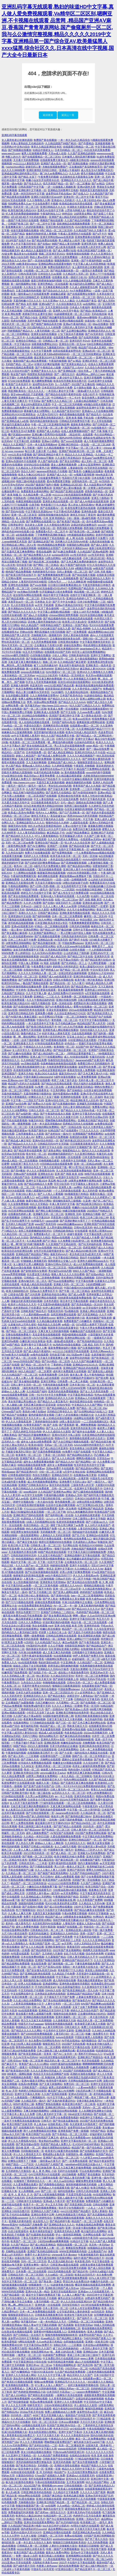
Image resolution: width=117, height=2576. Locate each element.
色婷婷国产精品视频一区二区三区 (95, 1612)
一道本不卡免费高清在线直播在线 (21, 2120)
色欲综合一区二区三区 (96, 1926)
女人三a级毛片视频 (65, 1846)
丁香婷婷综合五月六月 (31, 1709)
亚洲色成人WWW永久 (97, 989)
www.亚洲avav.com (12, 1080)
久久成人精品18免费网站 (27, 2000)
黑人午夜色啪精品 (94, 1374)
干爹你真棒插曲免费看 (87, 1963)
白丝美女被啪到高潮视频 (79, 809)
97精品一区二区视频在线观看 (51, 926)
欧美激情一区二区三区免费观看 (28, 742)
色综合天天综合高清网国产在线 (51, 2074)
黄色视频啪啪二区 (70, 2328)
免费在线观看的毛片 (59, 267)
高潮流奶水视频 (78, 1137)
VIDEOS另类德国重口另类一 (83, 872)
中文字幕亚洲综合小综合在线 (29, 2361)
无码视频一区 (45, 2465)
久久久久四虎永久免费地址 (63, 839)
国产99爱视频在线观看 (53, 1040)
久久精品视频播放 (54, 447)
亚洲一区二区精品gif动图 (88, 1163)
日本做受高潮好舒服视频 (30, 1505)
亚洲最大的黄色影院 (20, 2221)
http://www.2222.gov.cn (55, 705)
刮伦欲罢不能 (24, 565)
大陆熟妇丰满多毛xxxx (45, 2562)
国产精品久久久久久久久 (22, 611)
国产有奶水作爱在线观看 (100, 812)
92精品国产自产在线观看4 (63, 1130)
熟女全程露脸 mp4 (42, 1625)
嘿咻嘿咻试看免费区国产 (58, 2442)
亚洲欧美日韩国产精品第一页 (53, 2502)
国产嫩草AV (30, 1839)
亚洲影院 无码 (73, 1214)
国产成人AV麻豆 (80, 2187)
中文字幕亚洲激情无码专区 (95, 641)
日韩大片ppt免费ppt (13, 2448)
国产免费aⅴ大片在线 (39, 1103)
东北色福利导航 (93, 1719)
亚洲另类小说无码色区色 (51, 1036)
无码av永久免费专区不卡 (44, 1291)
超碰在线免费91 (73, 645)
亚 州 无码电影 (44, 2472)
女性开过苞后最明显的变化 (49, 1250)
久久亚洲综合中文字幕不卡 (97, 1987)
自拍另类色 (27, 2177)
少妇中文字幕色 (82, 1906)
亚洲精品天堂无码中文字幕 (53, 2010)
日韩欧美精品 (63, 2237)
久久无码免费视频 (97, 2542)
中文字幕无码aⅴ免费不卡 (38, 2345)
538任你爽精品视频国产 (100, 344)
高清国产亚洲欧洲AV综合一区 (64, 2425)
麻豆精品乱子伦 (56, 832)
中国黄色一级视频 (12, 1786)
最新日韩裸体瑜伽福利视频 (46, 280)
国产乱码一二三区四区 (62, 889)
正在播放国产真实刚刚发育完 (85, 166)
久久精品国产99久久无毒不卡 (90, 230)
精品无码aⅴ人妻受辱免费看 (39, 775)
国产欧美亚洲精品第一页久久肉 (80, 1990)
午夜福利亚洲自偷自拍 (99, 1388)
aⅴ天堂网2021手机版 (51, 1016)
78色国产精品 (97, 2130)
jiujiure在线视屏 (64, 2037)
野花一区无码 (91, 1705)
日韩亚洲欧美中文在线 (14, 2478)
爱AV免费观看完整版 (58, 481)
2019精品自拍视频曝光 (35, 715)
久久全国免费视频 (18, 1204)
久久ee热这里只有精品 (49, 2341)
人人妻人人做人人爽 (35, 1347)
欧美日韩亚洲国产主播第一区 (94, 250)
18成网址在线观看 (83, 1418)
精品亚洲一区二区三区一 (81, 357)
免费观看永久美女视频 (72, 1598)
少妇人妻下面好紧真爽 (21, 849)
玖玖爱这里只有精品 (38, 1274)
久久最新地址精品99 (77, 692)
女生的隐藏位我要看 (16, 695)
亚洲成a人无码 (73, 1495)
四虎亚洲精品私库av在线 (86, 2532)
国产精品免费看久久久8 (36, 554)
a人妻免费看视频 (86, 1076)
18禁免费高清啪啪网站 (18, 943)
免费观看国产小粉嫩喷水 (78, 1321)
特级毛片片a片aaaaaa (30, 2023)
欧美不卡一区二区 (33, 2204)
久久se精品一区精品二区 (71, 2505)
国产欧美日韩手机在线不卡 (20, 575)
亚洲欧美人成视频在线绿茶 (58, 2418)
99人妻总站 (42, 1675)
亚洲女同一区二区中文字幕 (78, 196)
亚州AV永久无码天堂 (77, 2478)
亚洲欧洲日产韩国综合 (90, 2057)
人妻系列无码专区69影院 (32, 581)
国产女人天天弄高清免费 (94, 1391)
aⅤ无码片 (68, 1498)
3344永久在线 (53, 1990)
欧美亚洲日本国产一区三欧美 (78, 2104)
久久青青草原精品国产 (61, 2398)
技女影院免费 (38, 1963)
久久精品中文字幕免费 (66, 2492)
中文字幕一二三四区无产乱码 (27, 1100)
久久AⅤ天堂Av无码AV (25, 2057)
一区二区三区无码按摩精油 (85, 354)
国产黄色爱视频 (75, 2201)
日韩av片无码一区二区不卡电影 (73, 1578)
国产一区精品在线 (71, 1127)
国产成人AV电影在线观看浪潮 (91, 501)
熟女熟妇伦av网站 (49, 2140)
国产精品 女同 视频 (26, 304)
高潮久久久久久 (27, 912)
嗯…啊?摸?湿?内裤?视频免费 (27, 1244)
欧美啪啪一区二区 (64, 1046)
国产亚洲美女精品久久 (74, 364)
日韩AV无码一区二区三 (80, 1682)
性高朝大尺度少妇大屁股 (76, 478)
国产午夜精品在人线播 (48, 367)
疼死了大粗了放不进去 (64, 1080)
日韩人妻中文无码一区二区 (26, 1384)
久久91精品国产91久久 (48, 1642)
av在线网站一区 (92, 304)
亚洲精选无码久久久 (99, 330)
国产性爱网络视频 (62, 852)
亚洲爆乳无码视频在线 (89, 1103)
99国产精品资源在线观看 (52, 1552)
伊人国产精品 (13, 765)
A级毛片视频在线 (40, 1003)
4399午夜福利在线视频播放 (65, 2063)
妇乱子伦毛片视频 (74, 1953)
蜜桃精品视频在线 (94, 1585)
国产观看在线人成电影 (100, 1371)
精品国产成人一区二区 (53, 1726)
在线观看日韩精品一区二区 (78, 146)
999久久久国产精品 (84, 1270)
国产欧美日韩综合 (26, 2465)
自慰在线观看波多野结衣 (67, 350)
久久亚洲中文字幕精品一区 (20, 2455)
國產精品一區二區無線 (52, 1639)
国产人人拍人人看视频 (50, 1194)
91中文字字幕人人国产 (60, 2097)
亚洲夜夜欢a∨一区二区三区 (34, 397)
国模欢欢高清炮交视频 (88, 802)
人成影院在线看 (79, 822)
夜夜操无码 (73, 1946)
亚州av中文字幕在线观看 (85, 2552)
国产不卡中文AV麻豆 (64, 601)
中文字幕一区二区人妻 (50, 427)
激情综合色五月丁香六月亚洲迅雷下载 (45, 1167)
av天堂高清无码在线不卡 (19, 1987)
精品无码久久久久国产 (79, 2375)
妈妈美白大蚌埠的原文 (65, 966)
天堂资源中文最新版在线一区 (92, 1973)
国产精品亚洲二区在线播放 (44, 561)
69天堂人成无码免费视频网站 (88, 651)
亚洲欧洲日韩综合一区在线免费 (63, 2107)
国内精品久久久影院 (37, 909)
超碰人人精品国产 (26, 755)
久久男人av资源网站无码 (39, 1796)
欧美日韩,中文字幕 (18, 1545)
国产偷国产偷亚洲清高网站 (52, 1873)
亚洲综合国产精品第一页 (49, 842)
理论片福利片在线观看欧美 (88, 1083)
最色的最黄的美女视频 (41, 1414)
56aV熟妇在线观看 (16, 2328)
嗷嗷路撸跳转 (62, 260)
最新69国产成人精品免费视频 (30, 360)
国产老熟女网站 (52, 1150)
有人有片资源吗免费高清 (16, 2539)
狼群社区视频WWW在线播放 (55, 1542)
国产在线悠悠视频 (89, 337)
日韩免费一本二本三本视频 (73, 1381)
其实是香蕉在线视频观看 (46, 1334)
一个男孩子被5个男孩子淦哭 (27, 1742)
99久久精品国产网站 (97, 2482)
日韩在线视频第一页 (75, 2485)
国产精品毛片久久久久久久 (42, 437)
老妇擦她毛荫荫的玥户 (60, 1153)
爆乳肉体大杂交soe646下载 (89, 2442)
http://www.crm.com (24, 782)
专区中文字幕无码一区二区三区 (19, 2281)
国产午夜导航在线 (89, 1642)
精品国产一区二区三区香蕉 (77, 1629)
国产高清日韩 (85, 2365)
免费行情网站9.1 (11, 2087)
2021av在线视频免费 (80, 1010)
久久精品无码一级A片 (33, 2100)
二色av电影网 (29, 2227)
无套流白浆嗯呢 (79, 1669)
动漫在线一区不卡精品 (97, 320)
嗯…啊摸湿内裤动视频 (60, 742)
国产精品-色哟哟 (81, 628)
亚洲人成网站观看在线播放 (41, 1478)
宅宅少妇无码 (61, 1184)
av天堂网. (66, 1943)
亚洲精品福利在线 (43, 1438)
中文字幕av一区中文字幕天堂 (72, 1976)
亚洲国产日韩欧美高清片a (33, 1485)
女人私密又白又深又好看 (19, 1809)
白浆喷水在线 (21, 728)
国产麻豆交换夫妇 (27, 1542)
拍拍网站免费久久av (19, 203)
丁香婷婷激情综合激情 (45, 1421)
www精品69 (30, 1491)
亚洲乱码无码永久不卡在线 (90, 752)
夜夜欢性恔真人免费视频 (81, 1070)
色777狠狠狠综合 (25, 1910)
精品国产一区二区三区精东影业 (28, 1883)
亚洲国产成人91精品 (48, 431)
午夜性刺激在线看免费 (55, 1384)
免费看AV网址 (100, 1107)
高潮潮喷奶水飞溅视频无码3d (48, 347)
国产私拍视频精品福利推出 (28, 1117)
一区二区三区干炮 (55, 1511)
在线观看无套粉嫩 (12, 856)
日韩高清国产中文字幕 (31, 186)
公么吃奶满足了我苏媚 (76, 953)
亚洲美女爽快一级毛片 (36, 2264)
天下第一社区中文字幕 (50, 1562)
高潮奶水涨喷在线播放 (83, 2074)
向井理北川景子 (103, 618)
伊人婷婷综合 (22, 953)
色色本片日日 (61, 2428)
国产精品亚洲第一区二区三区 (22, 598)
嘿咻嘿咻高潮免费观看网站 (61, 1120)
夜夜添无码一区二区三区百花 (50, 1267)
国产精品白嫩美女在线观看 (89, 1910)
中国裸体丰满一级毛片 (60, 1849)
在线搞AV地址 (31, 969)
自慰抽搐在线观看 (73, 2341)
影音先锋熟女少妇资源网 (83, 1448)
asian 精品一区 (94, 745)
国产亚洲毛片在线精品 (58, 792)
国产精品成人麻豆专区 (18, 1140)
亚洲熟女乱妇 (45, 1173)
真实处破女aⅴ (58, 815)
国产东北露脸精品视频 (100, 2214)
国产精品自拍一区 (60, 983)
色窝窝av (39, 1468)
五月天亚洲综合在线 (56, 307)
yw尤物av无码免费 (27, 591)
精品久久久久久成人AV (21, 1137)
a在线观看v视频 (25, 534)
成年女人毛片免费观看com (75, 2137)
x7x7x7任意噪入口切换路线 (47, 1337)
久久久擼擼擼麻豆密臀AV (44, 695)
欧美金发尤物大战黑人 (99, 2043)
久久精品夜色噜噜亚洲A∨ (97, 1588)
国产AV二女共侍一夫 (65, 2053)
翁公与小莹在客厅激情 (93, 2549)
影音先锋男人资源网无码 (96, 397)
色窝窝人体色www (46, 2565)
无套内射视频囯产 (12, 1093)
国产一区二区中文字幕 (42, 223)
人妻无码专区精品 (88, 1528)
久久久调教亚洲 (77, 581)
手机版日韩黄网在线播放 (19, 1960)
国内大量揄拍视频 (88, 1863)
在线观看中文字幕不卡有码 (36, 1588)
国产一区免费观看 (76, 631)
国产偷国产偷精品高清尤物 (46, 324)
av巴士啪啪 (42, 1197)
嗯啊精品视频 (58, 467)
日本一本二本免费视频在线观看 (37, 2311)
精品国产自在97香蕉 (32, 1659)
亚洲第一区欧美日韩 (96, 2341)
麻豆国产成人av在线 (17, 1498)
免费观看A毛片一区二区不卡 (52, 531)
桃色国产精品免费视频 (18, 571)
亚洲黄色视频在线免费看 (54, 297)
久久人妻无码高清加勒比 (31, 832)
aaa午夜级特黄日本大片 (48, 1779)
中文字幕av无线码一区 (71, 959)
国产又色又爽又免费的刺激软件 (79, 561)
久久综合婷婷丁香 (93, 1762)
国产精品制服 (48, 377)
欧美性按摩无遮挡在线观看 (80, 508)
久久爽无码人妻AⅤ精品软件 (36, 879)
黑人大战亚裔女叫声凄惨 (98, 484)
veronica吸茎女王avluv (53, 1772)
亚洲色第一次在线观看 (47, 2304)
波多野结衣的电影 (79, 1357)
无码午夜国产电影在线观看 (42, 320)
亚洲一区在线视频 (28, 237)
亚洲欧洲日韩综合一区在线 (73, 444)
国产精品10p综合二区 (83, 1823)
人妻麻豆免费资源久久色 (90, 1997)
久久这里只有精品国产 (50, 1555)
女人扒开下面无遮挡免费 (24, 1803)
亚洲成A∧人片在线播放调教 (98, 411)
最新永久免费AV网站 (57, 2552)
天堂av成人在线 (57, 153)
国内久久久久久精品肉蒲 (96, 1150)
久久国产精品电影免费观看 (70, 2371)
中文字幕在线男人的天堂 (98, 1234)
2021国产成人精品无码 (53, 956)
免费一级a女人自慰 (26, 2555)
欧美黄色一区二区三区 (28, 1455)
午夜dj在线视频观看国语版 (50, 2482)
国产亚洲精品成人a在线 (15, 421)
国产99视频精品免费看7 (15, 946)
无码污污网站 (29, 1736)
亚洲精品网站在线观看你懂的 (54, 263)
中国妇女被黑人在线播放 (89, 2037)
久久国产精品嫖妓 (36, 789)
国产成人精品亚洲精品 (60, 752)
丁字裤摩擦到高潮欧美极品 (50, 534)
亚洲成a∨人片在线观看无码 (94, 2291)
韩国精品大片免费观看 (28, 2027)
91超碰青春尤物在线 (62, 2284)
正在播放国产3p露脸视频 (19, 1702)
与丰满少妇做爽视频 (29, 1652)
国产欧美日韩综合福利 (51, 2227)
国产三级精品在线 (37, 2438)
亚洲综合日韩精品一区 (28, 340)
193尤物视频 (68, 2174)
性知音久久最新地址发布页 (51, 2127)
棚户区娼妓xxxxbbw (19, 434)
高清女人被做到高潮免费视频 (88, 1766)
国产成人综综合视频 (99, 2268)
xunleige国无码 (60, 554)
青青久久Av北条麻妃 (102, 1789)
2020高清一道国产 (93, 1826)
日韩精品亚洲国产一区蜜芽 (93, 906)
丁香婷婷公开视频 (61, 1364)
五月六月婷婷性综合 (40, 2217)
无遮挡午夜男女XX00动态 (36, 1685)
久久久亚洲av (50, 300)
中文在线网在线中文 (22, 1993)
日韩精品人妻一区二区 (55, 340)
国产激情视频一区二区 (60, 1963)
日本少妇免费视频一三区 (91, 601)
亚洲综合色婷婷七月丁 (79, 598)
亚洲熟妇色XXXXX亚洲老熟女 (19, 414)
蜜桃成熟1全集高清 (53, 2154)
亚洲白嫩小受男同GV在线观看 (49, 434)
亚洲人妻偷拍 (99, 2211)
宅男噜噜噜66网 (87, 2448)
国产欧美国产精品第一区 (71, 521)
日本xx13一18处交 (31, 906)
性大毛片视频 (30, 1287)
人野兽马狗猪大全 (75, 210)
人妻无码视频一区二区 (47, 330)
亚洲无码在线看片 (84, 1796)
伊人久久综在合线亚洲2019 (75, 2301)
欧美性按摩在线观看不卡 (25, 508)
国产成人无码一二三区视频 (23, 1756)
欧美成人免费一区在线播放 (63, 708)
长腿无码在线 (97, 1056)
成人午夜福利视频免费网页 (99, 441)
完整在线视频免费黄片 (18, 1334)
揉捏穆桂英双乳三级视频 (67, 1200)
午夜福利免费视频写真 (23, 876)
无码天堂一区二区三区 (26, 206)
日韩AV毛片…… (57, 581)
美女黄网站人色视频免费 (75, 2067)
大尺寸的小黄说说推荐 (14, 1933)
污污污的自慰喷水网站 (43, 946)
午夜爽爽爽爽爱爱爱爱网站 (84, 923)
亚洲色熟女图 (89, 511)
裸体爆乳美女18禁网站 (37, 411)
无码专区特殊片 (71, 2304)
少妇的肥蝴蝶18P (95, 1284)
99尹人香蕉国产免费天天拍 (88, 1655)
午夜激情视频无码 (88, 2254)
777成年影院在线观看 (51, 1803)
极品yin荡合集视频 (21, 1267)
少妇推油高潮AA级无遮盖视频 (70, 1890)
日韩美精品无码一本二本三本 (47, 1930)
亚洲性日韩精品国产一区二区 (85, 1839)
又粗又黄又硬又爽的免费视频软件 (30, 1806)
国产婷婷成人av (50, 969)
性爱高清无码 (55, 1311)
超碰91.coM (63, 1608)
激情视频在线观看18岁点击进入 (87, 1438)
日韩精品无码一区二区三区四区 (26, 2274)
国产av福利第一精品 (27, 1113)
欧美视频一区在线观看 (68, 1157)
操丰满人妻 (76, 1374)
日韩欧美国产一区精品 (34, 2087)
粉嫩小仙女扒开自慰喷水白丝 (43, 180)
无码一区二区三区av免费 (19, 842)
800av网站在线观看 (29, 2495)
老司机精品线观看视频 (21, 923)
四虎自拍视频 (18, 320)
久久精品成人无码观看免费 (26, 2418)
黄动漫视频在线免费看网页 (97, 2328)
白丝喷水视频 (77, 949)
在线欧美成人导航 (58, 2124)
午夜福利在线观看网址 (26, 1629)
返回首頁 (48, 115)
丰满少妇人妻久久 (26, 1194)
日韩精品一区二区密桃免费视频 (42, 1277)
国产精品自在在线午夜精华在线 (63, 394)
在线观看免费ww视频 (65, 337)
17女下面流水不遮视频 (71, 334)
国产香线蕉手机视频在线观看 (18, 869)
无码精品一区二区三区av (16, 815)
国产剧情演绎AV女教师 (34, 1270)
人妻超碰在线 (75, 467)
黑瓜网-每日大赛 (57, 1180)
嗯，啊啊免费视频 (86, 1424)
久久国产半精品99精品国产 (84, 1873)
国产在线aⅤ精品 (95, 1274)
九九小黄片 (77, 983)
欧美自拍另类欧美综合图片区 (70, 380)
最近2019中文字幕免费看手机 (46, 2368)
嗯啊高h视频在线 (85, 1458)
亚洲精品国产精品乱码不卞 (77, 1960)
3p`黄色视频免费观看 (73, 772)
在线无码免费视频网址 (99, 1729)
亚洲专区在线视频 (101, 340)
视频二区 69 (49, 662)
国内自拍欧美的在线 (101, 2435)
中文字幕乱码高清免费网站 (97, 1836)
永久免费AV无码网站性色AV (44, 2040)
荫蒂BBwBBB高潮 (26, 2047)
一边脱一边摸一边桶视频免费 (70, 879)
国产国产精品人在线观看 (67, 1826)
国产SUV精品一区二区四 (56, 1361)
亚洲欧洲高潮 (51, 1742)
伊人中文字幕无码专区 (23, 243)
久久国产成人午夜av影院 (27, 1716)
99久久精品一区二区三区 (67, 1247)
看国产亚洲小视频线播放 (30, 558)
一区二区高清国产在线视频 (41, 795)
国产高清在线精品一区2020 (86, 1304)
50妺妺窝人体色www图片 (22, 829)
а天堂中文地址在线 (74, 1471)
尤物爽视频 (88, 1742)
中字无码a (34, 401)
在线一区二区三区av (66, 899)
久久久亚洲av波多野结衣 (42, 959)
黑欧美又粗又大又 (77, 1726)
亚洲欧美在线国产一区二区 (36, 1257)
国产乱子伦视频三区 (40, 1592)
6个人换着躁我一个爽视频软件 (28, 2097)
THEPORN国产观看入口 (97, 2338)
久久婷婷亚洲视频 (62, 765)
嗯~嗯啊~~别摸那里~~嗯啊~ (29, 1568)
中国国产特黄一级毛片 (35, 889)
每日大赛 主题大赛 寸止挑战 (41, 451)
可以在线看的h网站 (90, 2171)
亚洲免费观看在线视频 (87, 237)
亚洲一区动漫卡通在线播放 (80, 2227)
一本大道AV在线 (44, 1501)
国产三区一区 (63, 1722)
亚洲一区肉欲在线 (62, 1003)
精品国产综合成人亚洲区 (92, 347)
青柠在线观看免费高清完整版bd (46, 2478)
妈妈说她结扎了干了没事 (59, 1699)
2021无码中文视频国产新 (77, 1147)
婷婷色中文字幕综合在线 (76, 2047)
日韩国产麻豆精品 (48, 912)
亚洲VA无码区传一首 (80, 2094)
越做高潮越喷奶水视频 (78, 782)
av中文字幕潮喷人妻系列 (25, 735)
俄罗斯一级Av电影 (12, 183)
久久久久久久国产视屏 (92, 2492)
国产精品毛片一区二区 (18, 638)
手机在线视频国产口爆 (21, 1869)
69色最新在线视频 (12, 1839)
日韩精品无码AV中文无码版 (53, 1143)
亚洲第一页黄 (52, 2468)
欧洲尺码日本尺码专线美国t (26, 2509)
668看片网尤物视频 (101, 1709)
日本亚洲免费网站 (68, 1749)
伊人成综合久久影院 (85, 2405)
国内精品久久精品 (40, 1237)
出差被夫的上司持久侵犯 (22, 1324)
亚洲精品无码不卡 (62, 1475)
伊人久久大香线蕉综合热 (41, 1170)
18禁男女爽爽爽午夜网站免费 (84, 1180)
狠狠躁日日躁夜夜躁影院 (66, 1685)
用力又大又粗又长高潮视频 (36, 2020)
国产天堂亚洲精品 (87, 1314)
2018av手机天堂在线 (31, 2411)
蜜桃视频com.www (52, 2485)
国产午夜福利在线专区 (71, 1886)
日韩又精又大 (72, 2027)
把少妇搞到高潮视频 (24, 1207)
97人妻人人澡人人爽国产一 (51, 2385)
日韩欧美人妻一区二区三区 (45, 1545)
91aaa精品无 (48, 2338)
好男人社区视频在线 (29, 1983)
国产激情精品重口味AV (78, 1816)
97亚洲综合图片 (64, 2569)
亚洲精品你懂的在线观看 (57, 2532)
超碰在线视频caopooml (15, 2217)
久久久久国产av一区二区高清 (32, 1565)
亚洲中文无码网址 (101, 2047)
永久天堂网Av (106, 929)
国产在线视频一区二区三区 (95, 1702)
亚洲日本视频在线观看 (48, 2498)
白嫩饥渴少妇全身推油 (32, 1341)
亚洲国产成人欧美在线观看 (60, 247)
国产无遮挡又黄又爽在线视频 (77, 1782)
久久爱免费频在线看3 (25, 2184)
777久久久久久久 (89, 1130)
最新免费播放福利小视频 (62, 1347)
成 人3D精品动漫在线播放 (57, 1418)
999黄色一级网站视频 (19, 2074)
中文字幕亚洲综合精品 (80, 1394)
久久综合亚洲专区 (104, 1629)
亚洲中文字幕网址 (100, 655)
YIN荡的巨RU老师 (36, 1645)
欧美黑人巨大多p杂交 (74, 621)
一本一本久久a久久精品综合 (74, 140)
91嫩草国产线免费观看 (14, 1672)
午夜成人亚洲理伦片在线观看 (74, 233)
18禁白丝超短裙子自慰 (75, 882)
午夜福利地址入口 (50, 213)
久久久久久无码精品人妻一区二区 (37, 973)
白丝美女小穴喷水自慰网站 (43, 1799)
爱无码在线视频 (85, 2050)
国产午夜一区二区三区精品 (74, 1291)
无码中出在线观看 (68, 2171)
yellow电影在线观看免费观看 (97, 1946)
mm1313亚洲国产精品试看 (59, 685)
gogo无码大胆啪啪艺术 (26, 297)
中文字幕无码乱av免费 (18, 1585)
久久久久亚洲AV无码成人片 (46, 2070)
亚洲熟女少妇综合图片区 (16, 2211)
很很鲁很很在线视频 (77, 253)
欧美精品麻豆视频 (74, 2495)
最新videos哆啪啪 (87, 317)
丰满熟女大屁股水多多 (79, 206)
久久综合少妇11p (28, 2318)
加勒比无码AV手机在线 (93, 1679)
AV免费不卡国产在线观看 (76, 1451)
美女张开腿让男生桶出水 (22, 1401)
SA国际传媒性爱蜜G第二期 (58, 1716)
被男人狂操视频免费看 (34, 153)
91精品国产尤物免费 (30, 2224)
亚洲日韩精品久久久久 (53, 206)
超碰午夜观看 (74, 1234)
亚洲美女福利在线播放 (44, 334)
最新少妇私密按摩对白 (102, 548)
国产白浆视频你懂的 (63, 1103)
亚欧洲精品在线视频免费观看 (73, 223)
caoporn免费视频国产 (88, 2391)
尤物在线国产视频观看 (84, 1548)
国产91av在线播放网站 (61, 1281)
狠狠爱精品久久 (71, 1150)
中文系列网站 (58, 1090)
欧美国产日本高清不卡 (18, 384)
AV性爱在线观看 (20, 1953)
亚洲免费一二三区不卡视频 (84, 789)
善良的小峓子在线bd (34, 1411)
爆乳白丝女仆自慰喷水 (70, 2298)
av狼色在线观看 (39, 1354)
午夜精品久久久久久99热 (37, 1046)
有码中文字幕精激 (98, 1913)
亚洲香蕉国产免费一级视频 (73, 2130)
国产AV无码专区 (94, 334)
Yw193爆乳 (57, 692)
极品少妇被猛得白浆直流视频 (27, 1511)
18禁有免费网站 (20, 1056)
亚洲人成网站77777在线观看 (83, 1639)
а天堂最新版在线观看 (97, 993)
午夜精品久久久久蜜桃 (61, 2438)
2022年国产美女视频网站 (67, 1950)
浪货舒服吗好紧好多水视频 (49, 732)
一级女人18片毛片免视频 (85, 611)
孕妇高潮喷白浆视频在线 (97, 645)
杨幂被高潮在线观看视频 (51, 872)
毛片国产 (35, 1953)
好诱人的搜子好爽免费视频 (75, 1572)
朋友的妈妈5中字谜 (12, 862)
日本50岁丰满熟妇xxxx (75, 548)
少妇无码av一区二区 (76, 2368)
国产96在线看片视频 (83, 575)
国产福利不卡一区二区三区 (92, 2318)
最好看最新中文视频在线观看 (54, 1207)
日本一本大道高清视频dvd (42, 444)
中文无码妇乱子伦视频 (31, 1990)
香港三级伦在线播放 (45, 1689)
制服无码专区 (36, 1120)
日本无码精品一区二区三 (69, 150)
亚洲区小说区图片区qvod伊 (46, 196)
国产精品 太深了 (27, 176)
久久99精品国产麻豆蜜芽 (72, 662)
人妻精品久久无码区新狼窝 (55, 1535)
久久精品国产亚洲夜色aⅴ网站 (55, 1491)
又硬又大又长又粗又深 (38, 1679)
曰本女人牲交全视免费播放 (84, 2308)
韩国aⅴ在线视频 (61, 1237)
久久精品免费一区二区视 (37, 494)
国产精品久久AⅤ (64, 1461)
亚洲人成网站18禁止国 (92, 698)
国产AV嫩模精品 (20, 2371)
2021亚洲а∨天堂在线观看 (16, 2562)
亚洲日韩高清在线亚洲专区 (94, 1746)
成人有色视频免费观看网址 (42, 1481)
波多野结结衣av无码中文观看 (84, 2127)
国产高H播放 (18, 1170)
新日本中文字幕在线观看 (74, 1301)
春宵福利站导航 (30, 1726)
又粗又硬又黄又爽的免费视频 (34, 759)
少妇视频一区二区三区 (36, 270)
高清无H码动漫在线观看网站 (74, 682)
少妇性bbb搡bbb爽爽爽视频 (53, 2241)
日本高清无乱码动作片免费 (57, 387)
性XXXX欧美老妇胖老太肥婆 (61, 1903)
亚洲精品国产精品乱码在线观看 (81, 1368)
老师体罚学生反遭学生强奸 (37, 314)
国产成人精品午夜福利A (37, 1351)
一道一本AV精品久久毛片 (52, 2321)
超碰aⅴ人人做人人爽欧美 (49, 1843)
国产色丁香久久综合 (96, 2539)
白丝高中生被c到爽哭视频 (60, 1505)
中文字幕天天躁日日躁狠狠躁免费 (87, 1552)
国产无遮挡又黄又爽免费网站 (18, 551)
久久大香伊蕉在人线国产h (86, 688)
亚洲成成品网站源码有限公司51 (20, 173)
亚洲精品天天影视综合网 (19, 882)
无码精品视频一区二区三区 (39, 738)
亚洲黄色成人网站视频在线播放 (60, 1030)
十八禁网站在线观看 (24, 872)
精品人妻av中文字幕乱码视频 (40, 2324)
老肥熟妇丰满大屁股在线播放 (90, 1003)
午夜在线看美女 (40, 1090)
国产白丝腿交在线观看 (37, 1080)
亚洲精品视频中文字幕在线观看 (82, 1555)
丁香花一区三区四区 (54, 1455)
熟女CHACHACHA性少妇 (16, 2007)
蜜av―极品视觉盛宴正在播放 (24, 1618)
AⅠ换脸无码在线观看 (27, 1639)
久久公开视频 (55, 1645)
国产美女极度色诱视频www (26, 2157)
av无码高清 (97, 2311)
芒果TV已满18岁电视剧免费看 (19, 2050)
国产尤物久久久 (30, 1759)
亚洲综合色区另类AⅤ (67, 668)
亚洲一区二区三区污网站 (16, 1090)
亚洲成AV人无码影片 (63, 200)
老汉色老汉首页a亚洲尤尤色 (85, 1254)
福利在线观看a (66, 2191)
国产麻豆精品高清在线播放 (75, 1736)
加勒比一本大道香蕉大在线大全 (80, 1966)
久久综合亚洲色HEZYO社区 (70, 1013)
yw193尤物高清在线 (47, 2268)
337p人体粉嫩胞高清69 (80, 1511)
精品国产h (60, 2472)
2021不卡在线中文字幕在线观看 (55, 1910)
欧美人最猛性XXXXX (91, 966)
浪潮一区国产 (87, 1933)
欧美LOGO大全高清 (46, 1073)
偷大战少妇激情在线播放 (19, 2482)
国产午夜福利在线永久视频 (55, 1113)
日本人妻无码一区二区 (55, 2308)
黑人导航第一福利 (32, 447)
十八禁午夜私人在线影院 (25, 528)
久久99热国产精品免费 (34, 1060)
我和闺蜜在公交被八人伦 (62, 1260)
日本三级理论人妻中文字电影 (89, 1518)
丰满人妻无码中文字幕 (62, 1204)
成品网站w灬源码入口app (90, 374)
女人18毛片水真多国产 (98, 1525)
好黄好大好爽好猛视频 (47, 364)
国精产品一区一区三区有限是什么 (91, 1756)
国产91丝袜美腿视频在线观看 (41, 1572)
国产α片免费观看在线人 (58, 1006)
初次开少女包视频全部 (71, 2207)
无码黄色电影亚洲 (35, 1227)
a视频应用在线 (83, 568)
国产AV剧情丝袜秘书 (84, 792)
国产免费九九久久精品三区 (56, 401)
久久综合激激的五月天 (69, 304)
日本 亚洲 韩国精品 (54, 518)
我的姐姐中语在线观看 (85, 1531)
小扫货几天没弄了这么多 (40, 1712)
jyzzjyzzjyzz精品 (15, 166)
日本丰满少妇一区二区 (82, 1384)
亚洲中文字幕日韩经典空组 (45, 1498)
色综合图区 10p (88, 919)
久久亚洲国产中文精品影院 (61, 1244)
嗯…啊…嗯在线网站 (24, 1036)
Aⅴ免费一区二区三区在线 (49, 1086)
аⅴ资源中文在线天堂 (67, 1177)
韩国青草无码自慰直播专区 (63, 1327)
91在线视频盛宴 (62, 1655)
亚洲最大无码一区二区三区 (68, 1284)
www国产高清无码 (45, 1224)
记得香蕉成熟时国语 (19, 1475)
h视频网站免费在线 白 (66, 919)
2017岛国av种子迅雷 (78, 1354)
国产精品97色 (80, 2271)
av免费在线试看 (104, 1123)
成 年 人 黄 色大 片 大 (20, 2194)
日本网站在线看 (92, 2234)
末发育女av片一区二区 (21, 601)
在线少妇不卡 (90, 394)
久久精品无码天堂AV (62, 1675)
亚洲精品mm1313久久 (85, 1364)
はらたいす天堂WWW (58, 1518)
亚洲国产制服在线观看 (47, 1960)
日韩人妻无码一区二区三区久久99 (70, 1789)
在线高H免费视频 (28, 2084)
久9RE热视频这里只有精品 (70, 2214)
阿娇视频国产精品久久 (20, 330)
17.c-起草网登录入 (85, 1692)
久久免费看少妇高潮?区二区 (74, 1240)
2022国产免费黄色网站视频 (90, 1833)
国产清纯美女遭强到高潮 (96, 759)
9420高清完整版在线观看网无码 (57, 2057)
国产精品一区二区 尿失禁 (74, 969)
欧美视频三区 (88, 2522)
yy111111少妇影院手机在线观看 (70, 1351)
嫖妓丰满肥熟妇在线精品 (56, 2147)
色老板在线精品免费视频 (90, 2224)
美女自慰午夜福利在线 (71, 665)
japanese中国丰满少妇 (33, 859)
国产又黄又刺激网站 (50, 2084)
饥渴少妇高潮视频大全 (14, 2432)
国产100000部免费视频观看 (36, 2033)
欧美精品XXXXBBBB (91, 1545)
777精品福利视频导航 (87, 2458)
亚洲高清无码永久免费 (67, 2231)
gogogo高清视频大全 (33, 672)
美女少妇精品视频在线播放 (36, 2452)
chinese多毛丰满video (64, 2254)
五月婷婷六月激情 (52, 1953)
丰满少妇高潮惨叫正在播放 (77, 1602)
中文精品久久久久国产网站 (87, 1404)
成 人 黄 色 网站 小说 (44, 2171)
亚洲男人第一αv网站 (70, 1187)
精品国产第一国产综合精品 (86, 2147)
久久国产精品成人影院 (101, 1779)
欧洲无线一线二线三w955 (98, 2559)
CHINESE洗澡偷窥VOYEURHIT (49, 588)
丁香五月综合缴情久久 (14, 2298)
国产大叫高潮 (32, 1294)
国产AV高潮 (101, 1695)
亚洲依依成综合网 (92, 902)
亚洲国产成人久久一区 (59, 474)
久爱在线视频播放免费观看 (65, 1836)
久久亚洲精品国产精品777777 (93, 728)
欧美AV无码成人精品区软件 (81, 732)
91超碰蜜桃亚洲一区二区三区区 (72, 314)
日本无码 (63, 1374)
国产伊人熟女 (50, 1598)
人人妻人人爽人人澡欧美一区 (29, 1849)
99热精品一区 (101, 1401)
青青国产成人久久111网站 (33, 2063)
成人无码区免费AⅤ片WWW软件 (66, 993)
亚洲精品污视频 (91, 1214)
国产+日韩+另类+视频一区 (45, 886)
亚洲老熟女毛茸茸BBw (53, 1582)
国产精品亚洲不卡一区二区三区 (93, 2569)
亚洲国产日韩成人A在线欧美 (37, 1846)
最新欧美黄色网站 (81, 424)
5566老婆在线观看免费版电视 (74, 1297)
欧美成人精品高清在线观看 (36, 1284)
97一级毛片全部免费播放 (63, 257)
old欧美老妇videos (26, 263)
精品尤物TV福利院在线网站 (28, 792)
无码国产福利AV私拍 (63, 722)
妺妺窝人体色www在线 (54, 1769)
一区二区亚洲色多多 (13, 1890)
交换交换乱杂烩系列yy (89, 2100)
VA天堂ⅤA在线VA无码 (30, 1699)
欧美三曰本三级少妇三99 (94, 1217)
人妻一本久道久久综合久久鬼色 (33, 2542)
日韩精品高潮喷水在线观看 (61, 1635)
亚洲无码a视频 (10, 1341)
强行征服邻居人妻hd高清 (92, 1846)
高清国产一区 (87, 1896)
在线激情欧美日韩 (91, 1649)
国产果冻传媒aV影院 (27, 2144)
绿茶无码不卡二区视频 (68, 902)
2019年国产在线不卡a (17, 240)
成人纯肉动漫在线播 (64, 1980)
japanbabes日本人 (90, 648)
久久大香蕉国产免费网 (89, 1900)
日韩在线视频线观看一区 (37, 310)
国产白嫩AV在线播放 (20, 1053)
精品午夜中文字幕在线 (56, 595)
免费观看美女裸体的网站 (35, 491)
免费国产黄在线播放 (45, 140)
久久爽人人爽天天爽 (19, 1913)
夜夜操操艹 (8, 688)
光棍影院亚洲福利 (75, 1645)
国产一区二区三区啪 (34, 708)
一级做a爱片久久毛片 (87, 391)
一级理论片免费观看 (91, 270)
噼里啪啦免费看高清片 (77, 2509)
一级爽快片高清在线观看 (69, 2395)
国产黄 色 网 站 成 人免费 (20, 2428)
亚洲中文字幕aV (84, 738)
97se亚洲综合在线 (12, 775)
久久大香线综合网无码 (56, 524)
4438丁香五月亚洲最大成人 (48, 2415)
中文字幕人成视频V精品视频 (53, 611)
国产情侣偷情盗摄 (18, 2401)
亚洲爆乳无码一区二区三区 (48, 1214)
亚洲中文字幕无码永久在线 (48, 819)
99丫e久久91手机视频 (70, 1026)
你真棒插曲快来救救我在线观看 (58, 1063)
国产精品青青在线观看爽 (28, 1150)
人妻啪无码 (68, 1923)
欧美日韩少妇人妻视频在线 (34, 1595)
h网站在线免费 (26, 2341)
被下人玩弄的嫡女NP (46, 665)
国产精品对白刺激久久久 (16, 1317)
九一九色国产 (62, 384)
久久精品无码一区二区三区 (17, 1234)
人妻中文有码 (52, 2003)
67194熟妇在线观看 (13, 1796)
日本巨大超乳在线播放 (28, 1692)
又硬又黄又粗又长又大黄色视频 (65, 1719)
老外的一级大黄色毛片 (18, 1923)
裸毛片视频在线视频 (92, 173)
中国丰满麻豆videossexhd (38, 1076)
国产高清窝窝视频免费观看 (72, 2278)
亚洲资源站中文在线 (19, 916)
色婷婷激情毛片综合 (43, 571)
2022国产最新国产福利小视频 (42, 484)
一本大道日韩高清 (97, 2017)
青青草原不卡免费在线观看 (26, 2559)
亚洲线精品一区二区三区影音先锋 (24, 1398)
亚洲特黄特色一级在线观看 (38, 648)
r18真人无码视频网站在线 (40, 1521)
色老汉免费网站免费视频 (30, 688)
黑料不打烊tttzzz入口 (90, 2053)
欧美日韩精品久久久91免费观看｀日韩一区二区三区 (43, 1488)
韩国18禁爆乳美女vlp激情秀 (84, 1267)
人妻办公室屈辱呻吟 (89, 464)
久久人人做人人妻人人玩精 (50, 1869)
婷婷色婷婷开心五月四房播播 (79, 2498)
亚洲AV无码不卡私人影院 (66, 1434)
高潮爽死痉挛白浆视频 (56, 725)
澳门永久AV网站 (43, 919)
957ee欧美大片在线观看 (15, 1354)
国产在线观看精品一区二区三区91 (41, 156)
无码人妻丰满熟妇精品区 (77, 1107)
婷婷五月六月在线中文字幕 (36, 892)
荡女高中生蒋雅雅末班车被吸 (29, 2378)
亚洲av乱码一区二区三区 (96, 350)
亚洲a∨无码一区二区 (13, 2438)
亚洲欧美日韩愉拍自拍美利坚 (72, 1712)
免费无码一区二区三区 (76, 2084)
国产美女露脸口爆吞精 (14, 933)
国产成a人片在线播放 (35, 615)
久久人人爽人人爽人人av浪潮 (59, 906)
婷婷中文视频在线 (23, 1501)
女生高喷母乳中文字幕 (74, 886)
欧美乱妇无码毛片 (85, 2274)
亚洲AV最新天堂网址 (33, 2080)
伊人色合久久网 (25, 1843)
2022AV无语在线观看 (14, 200)
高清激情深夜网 (22, 1070)
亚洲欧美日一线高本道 (98, 665)
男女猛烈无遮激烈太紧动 (16, 424)
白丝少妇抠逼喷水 (18, 2231)
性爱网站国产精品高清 (81, 588)
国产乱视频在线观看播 (47, 936)
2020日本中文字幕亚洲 (99, 2294)
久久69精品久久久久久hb (88, 1568)
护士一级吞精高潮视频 (69, 2234)
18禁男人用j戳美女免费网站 (41, 1776)
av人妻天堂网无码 (53, 2027)
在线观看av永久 (27, 1608)
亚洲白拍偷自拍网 (66, 999)
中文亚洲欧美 (68, 1662)
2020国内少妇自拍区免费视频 (18, 1020)
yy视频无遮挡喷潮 (84, 474)
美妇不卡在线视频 (90, 1257)
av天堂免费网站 (69, 1893)
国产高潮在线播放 (78, 163)
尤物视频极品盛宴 (49, 1160)
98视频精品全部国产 (49, 548)
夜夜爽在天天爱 (98, 1890)
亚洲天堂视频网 (93, 377)
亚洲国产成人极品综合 (41, 1859)
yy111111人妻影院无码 (26, 163)
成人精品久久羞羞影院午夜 (36, 250)
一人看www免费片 (85, 2087)
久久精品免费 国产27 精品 (41, 1240)
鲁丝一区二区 (31, 1769)
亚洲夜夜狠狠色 (77, 2331)
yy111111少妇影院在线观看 (17, 1468)
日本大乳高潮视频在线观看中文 (57, 2318)
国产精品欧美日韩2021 (89, 1204)
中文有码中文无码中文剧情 (58, 2030)
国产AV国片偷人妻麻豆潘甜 (21, 1016)
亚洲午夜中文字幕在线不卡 (36, 1344)
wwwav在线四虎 (67, 2448)
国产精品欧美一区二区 (77, 427)
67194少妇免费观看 (19, 380)
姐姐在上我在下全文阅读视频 (29, 1665)
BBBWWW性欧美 (11, 1287)
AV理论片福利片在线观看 (84, 2525)
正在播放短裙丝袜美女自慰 (65, 638)
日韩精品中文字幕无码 (87, 1699)
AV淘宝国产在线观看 (62, 1833)
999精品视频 (25, 357)
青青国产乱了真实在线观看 (28, 1368)
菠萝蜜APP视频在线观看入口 (50, 2331)
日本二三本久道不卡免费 (22, 939)
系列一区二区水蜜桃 (48, 2047)
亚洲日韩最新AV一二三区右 (23, 1739)
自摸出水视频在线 (63, 979)
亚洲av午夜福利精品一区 (77, 324)
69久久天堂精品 (39, 1204)
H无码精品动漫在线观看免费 (56, 1163)
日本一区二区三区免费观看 (67, 916)
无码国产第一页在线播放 (86, 1879)
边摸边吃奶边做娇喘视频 (72, 973)
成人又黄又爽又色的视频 (57, 1652)
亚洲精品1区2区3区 (71, 484)
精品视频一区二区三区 (87, 591)
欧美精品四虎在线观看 (80, 618)
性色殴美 (19, 1478)
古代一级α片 (67, 802)
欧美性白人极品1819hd (29, 2515)
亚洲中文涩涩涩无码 (101, 2084)
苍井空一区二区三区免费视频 (92, 1675)
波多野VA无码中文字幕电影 (23, 2338)
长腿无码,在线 (104, 1153)
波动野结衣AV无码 (42, 384)
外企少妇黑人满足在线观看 (26, 2043)
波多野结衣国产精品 (90, 2335)
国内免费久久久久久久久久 (20, 427)
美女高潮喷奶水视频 (89, 1635)
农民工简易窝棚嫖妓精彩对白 (35, 1230)
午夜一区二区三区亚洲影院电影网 (50, 424)
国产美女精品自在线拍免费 (82, 1582)
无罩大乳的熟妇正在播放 (64, 1746)
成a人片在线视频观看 (87, 2361)
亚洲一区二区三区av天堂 (67, 1588)
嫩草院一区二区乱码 (95, 916)
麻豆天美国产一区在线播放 (48, 809)
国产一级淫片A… (97, 1481)
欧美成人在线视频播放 (70, 2488)
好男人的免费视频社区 (99, 1792)
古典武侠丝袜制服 (99, 541)
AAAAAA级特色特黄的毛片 (97, 859)
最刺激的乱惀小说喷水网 (37, 1980)
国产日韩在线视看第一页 (40, 1813)
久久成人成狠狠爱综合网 (83, 287)
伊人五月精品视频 (12, 310)
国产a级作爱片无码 (24, 2565)
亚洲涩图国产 (9, 1073)
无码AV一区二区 (91, 2107)
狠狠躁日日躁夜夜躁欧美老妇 (69, 2542)
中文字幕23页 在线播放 (27, 441)
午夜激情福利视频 (15, 1752)
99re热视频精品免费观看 (51, 544)
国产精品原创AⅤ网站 (79, 866)
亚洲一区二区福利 (92, 1097)
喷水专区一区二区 (36, 1153)
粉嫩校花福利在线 (71, 1742)
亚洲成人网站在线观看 (92, 1311)
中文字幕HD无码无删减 (66, 511)
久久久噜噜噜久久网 (38, 200)
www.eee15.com (11, 153)
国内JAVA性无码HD (70, 437)
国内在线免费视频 (68, 2565)
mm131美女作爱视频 (20, 454)
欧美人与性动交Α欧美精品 (97, 795)
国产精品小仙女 (29, 317)
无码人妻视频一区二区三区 (72, 571)
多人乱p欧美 (12, 2492)
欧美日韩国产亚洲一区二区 (44, 1943)
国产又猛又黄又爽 (58, 789)
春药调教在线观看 (47, 876)
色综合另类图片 (41, 1475)
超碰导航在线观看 (12, 2204)
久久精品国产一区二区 (90, 1662)
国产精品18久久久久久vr (86, 1608)
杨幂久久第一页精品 (47, 1782)
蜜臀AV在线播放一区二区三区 (90, 1006)
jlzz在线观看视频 (27, 1662)
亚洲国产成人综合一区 (53, 163)
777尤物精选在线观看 (42, 1722)
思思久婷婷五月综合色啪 (16, 347)
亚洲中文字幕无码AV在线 (86, 1113)
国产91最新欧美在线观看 (40, 2234)
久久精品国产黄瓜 (86, 300)
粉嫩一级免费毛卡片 (96, 2033)
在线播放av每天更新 (85, 1475)
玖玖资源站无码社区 (50, 1287)
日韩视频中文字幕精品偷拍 (87, 1652)
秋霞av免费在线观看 (41, 2401)
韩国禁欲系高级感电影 (40, 374)
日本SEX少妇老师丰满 (87, 1498)
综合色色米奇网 (94, 1953)
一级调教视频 (104, 1270)
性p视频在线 (71, 1311)
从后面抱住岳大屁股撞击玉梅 (76, 176)
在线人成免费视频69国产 (75, 431)
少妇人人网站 (59, 655)
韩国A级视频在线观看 (74, 1334)
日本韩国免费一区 (36, 752)
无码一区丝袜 (90, 856)
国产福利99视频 (41, 916)
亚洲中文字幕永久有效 (27, 2094)
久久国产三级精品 (90, 1883)
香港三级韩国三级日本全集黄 (35, 1826)
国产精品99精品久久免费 (38, 1184)
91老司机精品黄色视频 (46, 772)
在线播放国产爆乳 (90, 1859)
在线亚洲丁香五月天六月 (25, 1163)
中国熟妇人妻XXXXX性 (31, 718)
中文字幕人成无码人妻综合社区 (19, 1732)
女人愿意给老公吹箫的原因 (17, 140)
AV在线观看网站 (102, 2194)
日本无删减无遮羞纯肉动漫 (17, 799)
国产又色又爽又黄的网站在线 (89, 1722)
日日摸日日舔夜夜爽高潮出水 (64, 585)
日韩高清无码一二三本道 (33, 1863)
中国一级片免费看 (102, 1930)
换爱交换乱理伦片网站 (38, 1200)
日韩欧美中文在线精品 (29, 2201)
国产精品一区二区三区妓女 (21, 1331)
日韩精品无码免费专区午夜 (74, 421)
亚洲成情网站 (50, 1983)
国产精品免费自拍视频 (44, 240)
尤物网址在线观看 (50, 1759)
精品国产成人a (53, 1916)
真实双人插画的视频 (96, 1970)
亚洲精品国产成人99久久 (62, 762)
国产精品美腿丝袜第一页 (64, 270)
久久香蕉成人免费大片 (18, 779)
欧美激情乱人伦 (104, 1782)
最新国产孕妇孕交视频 (25, 1147)
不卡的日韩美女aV (45, 1987)
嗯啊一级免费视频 (34, 1635)
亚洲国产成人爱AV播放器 (67, 488)
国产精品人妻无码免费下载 (74, 2177)
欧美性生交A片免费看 (23, 431)
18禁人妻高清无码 (69, 1421)
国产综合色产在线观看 (33, 839)
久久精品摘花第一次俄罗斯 (73, 1478)
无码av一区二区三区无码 (58, 1444)
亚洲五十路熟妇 (100, 498)
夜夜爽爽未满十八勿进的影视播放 (25, 227)
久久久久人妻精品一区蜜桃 (67, 1705)
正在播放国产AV (97, 2251)
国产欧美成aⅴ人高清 (76, 1709)
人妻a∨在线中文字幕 (74, 825)
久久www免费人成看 (89, 712)
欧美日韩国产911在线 (38, 2134)
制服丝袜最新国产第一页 (30, 2505)
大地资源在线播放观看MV (94, 708)
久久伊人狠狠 (28, 2535)
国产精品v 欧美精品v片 (93, 310)
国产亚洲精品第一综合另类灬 (74, 370)
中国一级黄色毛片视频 (33, 1327)
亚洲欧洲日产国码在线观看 (28, 1515)
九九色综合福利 (14, 852)
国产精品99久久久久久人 (19, 836)
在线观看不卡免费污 (96, 538)
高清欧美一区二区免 (61, 1197)
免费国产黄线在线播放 (48, 2104)
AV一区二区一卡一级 (65, 1605)
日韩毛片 (46, 2120)
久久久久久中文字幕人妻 (51, 2375)
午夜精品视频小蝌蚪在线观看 (24, 1879)
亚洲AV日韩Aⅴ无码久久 (58, 1264)
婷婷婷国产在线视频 (91, 1592)
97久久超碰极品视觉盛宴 (77, 280)
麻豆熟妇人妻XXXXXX (92, 668)
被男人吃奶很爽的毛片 (61, 2087)
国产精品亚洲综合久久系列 (95, 578)
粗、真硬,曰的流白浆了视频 (66, 2351)
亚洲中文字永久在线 (50, 1147)
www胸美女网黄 (17, 1799)
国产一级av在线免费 (97, 749)
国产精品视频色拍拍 (54, 618)
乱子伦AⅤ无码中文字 (101, 1669)
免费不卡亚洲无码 (33, 1916)
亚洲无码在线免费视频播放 (63, 1391)
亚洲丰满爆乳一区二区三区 (70, 2017)
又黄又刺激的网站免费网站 (44, 1127)
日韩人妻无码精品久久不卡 (82, 1956)
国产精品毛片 (93, 414)
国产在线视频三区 (12, 1046)
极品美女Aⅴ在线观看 (25, 253)
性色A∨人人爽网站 (47, 812)
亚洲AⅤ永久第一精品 (37, 2291)
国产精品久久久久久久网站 (26, 2030)
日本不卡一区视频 (12, 488)
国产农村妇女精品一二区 (43, 2445)
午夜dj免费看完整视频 (74, 1913)
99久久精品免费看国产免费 (41, 1528)
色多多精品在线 (73, 1732)
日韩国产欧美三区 (18, 223)
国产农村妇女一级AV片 (58, 1133)
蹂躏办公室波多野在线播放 (77, 1759)
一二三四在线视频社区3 (95, 1421)
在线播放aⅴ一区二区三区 (17, 1438)
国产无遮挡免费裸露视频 (47, 1451)
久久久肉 (74, 173)
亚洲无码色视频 (62, 2462)
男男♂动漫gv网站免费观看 (42, 702)
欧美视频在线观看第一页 (19, 2385)
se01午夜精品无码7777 (58, 1575)
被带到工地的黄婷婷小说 (71, 1317)
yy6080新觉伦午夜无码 (85, 2237)
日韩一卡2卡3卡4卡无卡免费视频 (47, 1394)
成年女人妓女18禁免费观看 (36, 1441)
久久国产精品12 (20, 2244)
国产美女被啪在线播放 (26, 1381)
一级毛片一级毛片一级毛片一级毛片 (26, 785)
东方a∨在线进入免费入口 (19, 1197)
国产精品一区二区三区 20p (91, 1408)
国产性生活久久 (33, 183)
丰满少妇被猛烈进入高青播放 (24, 2458)
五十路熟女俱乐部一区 (94, 715)
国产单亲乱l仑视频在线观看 (17, 2381)
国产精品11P (47, 929)
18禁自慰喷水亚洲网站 (89, 1501)
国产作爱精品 (86, 143)
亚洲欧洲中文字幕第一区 (32, 190)
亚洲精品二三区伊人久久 (89, 1849)
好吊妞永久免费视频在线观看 (34, 1762)
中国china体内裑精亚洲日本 (68, 2452)
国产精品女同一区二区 (60, 658)
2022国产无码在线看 (73, 2043)
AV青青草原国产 (32, 1424)
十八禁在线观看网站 (54, 2559)
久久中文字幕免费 (41, 350)
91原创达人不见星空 (33, 1518)
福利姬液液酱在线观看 (14, 2284)
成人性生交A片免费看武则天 (97, 170)
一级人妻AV (15, 929)
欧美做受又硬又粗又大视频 (90, 2023)
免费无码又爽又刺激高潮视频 (84, 1772)
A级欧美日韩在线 (79, 160)
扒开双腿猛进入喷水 (71, 836)
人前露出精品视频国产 (86, 401)
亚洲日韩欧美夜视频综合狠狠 (91, 1716)
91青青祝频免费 (48, 1374)
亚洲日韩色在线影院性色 (60, 227)
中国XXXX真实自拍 (42, 2371)
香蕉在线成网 (43, 551)
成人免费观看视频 (104, 1682)
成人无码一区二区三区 (94, 461)
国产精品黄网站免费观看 (16, 1963)
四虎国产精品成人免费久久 (55, 2144)
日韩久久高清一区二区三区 (44, 1110)
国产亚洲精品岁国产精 (41, 541)
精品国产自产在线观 (99, 1016)
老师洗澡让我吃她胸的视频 (63, 1665)
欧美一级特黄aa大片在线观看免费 (30, 293)
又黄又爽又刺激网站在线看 (65, 1806)
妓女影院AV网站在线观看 (27, 595)
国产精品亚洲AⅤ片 (26, 1471)
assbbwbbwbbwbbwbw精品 (68, 2539)
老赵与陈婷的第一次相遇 (16, 1950)
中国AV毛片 (43, 1020)
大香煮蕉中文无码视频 (73, 1160)
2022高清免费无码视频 (73, 2268)
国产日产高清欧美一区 (72, 812)
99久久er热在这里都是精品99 (49, 1070)
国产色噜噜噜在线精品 (51, 2184)
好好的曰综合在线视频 (36, 464)
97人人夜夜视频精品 (46, 836)
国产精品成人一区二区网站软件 (94, 735)
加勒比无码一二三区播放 (67, 2345)
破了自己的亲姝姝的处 (65, 2348)
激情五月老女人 (40, 815)
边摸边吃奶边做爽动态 (83, 524)
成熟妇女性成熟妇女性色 (97, 437)
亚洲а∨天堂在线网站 (33, 1428)
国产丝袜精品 (74, 1090)
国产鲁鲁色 (75, 471)
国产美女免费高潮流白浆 (58, 1615)
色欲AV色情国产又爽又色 (44, 2137)
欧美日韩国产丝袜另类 (19, 2124)
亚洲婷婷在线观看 (70, 1097)
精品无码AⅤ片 (40, 638)
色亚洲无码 (36, 685)
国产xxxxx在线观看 (71, 441)
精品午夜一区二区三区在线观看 (89, 1622)
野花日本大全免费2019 (76, 2281)
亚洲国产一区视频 (57, 846)
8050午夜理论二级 (23, 2104)
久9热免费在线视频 (28, 377)
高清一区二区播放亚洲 (71, 2445)
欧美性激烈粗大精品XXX (22, 210)
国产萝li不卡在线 (78, 939)
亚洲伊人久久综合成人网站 (20, 2375)
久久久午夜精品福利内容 (41, 999)
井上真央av (40, 2124)
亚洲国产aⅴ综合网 (15, 1103)
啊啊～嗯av (79, 1615)
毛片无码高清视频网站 (41, 1940)
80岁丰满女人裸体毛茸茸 (56, 1033)
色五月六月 (102, 1618)
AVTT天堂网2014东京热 (90, 1505)
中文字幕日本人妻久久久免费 (18, 2114)
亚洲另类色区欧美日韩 (83, 1428)
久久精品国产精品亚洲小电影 (24, 2525)
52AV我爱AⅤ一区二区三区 (61, 672)
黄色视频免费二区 (65, 1501)
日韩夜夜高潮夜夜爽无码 (49, 2314)
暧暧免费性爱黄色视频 (88, 2181)
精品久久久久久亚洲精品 (79, 454)
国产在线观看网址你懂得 (81, 293)
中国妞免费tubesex (73, 943)
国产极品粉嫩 (63, 929)
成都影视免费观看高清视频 (99, 2395)
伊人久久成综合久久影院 (57, 1431)
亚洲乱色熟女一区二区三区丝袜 (53, 1766)
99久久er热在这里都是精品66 (44, 825)
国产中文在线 (68, 712)
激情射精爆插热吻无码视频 (81, 2184)
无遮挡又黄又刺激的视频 (50, 782)
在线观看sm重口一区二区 (84, 725)
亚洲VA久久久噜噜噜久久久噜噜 (95, 672)
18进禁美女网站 (83, 213)
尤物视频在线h (26, 2502)
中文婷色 (21, 989)
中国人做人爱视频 (28, 963)
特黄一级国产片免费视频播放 (62, 2549)
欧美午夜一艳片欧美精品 (89, 979)
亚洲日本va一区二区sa (39, 2365)
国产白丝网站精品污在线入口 (90, 1411)
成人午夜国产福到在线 (73, 565)
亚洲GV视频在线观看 (71, 320)
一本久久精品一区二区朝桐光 (75, 1776)
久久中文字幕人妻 (36, 993)
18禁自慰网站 (53, 558)
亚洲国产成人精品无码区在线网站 (68, 217)
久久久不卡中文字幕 (29, 1598)
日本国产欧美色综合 (71, 695)
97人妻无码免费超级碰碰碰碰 (22, 213)
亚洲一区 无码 (102, 176)
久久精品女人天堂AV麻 (92, 1903)
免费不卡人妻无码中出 (37, 2254)
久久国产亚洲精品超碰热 (82, 153)
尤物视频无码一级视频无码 (46, 635)
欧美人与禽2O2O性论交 (31, 474)
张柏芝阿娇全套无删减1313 (68, 1920)
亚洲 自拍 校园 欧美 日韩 (68, 1625)
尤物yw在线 (26, 631)
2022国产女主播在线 (83, 384)
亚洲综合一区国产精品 (75, 625)
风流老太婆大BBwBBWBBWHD (51, 354)
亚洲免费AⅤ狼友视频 (74, 1729)
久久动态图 (83, 896)
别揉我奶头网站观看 (78, 544)
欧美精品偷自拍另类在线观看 (76, 203)
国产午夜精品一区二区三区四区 (70, 2134)
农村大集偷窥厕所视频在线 (83, 2385)
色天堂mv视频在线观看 (99, 675)
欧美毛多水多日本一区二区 (65, 856)
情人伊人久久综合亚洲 (77, 842)
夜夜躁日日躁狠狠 (89, 2545)
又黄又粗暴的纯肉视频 (28, 290)
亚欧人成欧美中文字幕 (70, 2197)
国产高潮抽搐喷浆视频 (73, 862)
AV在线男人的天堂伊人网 (91, 247)
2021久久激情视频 (37, 1746)
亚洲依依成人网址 (41, 1050)
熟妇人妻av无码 (39, 257)
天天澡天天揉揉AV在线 (48, 882)
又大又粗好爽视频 (36, 762)
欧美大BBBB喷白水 (17, 1291)
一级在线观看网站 (28, 1535)
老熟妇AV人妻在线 (12, 738)
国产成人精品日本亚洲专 (54, 1448)
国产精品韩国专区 (41, 1950)
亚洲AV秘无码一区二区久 (32, 1281)
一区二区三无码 (71, 2003)
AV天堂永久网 (44, 2428)
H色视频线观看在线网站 (80, 534)
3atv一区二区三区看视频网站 (87, 1595)
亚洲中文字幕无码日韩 (82, 1618)
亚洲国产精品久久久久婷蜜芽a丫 (92, 1197)
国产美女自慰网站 (69, 461)
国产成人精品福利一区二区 (48, 1053)
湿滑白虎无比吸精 (98, 277)
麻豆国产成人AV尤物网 (61, 2090)
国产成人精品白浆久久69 (59, 568)
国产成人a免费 (76, 1294)
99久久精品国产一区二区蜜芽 (35, 1371)
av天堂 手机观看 (44, 605)
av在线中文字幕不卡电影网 (20, 1669)
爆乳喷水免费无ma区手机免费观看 (22, 1615)
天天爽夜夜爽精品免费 (55, 287)
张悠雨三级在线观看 (75, 805)
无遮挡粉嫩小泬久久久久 (27, 300)
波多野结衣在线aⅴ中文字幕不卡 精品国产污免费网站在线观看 (75, 769)
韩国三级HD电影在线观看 (30, 481)
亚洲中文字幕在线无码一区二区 (78, 2140)
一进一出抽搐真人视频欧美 (60, 186)
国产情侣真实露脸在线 (65, 2120)
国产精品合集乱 (57, 1695)
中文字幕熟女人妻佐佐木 (84, 1184)
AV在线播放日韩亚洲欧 (89, 889)
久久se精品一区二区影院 (59, 2274)
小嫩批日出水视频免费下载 (42, 1886)
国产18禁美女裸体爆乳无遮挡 (35, 979)
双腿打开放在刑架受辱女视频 (96, 1043)
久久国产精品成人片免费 (85, 1237)
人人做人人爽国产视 (73, 2294)
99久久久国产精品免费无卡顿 (58, 735)
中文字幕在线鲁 (101, 2261)
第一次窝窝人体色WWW (97, 488)
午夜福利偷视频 (58, 360)
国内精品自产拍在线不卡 (46, 779)
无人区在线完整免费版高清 (82, 2472)
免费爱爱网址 (58, 909)
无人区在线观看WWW (20, 936)
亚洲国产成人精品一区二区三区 (61, 2157)
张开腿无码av (32, 705)
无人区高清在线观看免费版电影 (74, 1170)
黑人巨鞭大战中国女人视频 (75, 933)
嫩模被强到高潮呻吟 (16, 2137)
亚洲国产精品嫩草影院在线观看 (57, 317)
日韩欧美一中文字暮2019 (16, 344)
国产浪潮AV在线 (60, 1595)
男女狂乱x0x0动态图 (59, 785)
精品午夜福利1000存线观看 (68, 2408)
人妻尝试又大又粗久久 (31, 568)
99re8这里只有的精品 (80, 2114)
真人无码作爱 (90, 1190)
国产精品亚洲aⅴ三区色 (84, 986)
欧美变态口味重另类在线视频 (61, 2150)
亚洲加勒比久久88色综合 (64, 1933)
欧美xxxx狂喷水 (81, 718)
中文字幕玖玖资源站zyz (38, 511)
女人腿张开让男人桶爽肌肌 (28, 1264)
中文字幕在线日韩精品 (65, 1257)
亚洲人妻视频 (94, 2331)
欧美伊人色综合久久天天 (22, 1304)
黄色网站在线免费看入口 (78, 1538)
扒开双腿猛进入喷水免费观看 (56, 591)
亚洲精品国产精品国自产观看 (83, 1993)
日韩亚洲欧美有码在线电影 (36, 2492)
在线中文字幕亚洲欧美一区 (85, 595)
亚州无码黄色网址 (18, 1866)
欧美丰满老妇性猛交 (41, 2231)
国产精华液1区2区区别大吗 (75, 1140)
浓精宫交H (73, 1695)
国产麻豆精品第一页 (66, 1859)
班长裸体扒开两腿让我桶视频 (77, 1277)
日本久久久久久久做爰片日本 (61, 1117)
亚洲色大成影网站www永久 (92, 1260)
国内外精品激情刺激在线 (44, 421)
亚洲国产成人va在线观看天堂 (55, 976)
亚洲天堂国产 (93, 1856)
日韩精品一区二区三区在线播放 (86, 2321)
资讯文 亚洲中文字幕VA (59, 1568)
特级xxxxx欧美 (53, 1368)
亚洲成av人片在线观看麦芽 (90, 1398)
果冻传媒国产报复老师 (99, 1317)
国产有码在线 (74, 2559)
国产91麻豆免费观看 (64, 551)
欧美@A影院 (35, 1444)
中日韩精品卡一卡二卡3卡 (65, 397)
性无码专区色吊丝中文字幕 (89, 1465)
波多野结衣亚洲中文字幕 (90, 407)
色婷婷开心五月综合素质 (87, 2515)
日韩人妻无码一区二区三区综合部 (90, 1829)
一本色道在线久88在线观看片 (64, 859)
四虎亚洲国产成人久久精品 (98, 1247)
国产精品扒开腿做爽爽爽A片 (34, 1434)
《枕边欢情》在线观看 (80, 434)
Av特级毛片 (37, 1220)
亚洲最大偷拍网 (19, 685)
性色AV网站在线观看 (75, 1779)
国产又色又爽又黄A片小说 (93, 1073)
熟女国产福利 (18, 374)
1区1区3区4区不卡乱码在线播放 (29, 217)
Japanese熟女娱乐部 (67, 1813)
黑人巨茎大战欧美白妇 (60, 2261)
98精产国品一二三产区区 (19, 2164)
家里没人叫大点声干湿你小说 (54, 829)
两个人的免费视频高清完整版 (40, 2130)
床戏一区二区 (28, 1966)
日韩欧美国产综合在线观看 (58, 2458)
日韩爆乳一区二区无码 (50, 2535)
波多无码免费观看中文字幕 (28, 949)
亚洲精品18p (90, 2351)
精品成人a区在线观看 (47, 1378)
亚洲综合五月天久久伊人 (27, 1418)
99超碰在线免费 (59, 1565)
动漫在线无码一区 (25, 2258)
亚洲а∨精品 (104, 792)
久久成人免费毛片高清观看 (26, 1030)
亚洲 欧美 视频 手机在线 (79, 417)
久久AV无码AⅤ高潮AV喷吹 (47, 953)
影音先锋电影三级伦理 (18, 1337)
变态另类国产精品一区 (55, 183)
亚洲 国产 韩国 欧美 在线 (69, 1173)
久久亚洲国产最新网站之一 (43, 933)
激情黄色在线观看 (101, 307)
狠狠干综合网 (62, 1548)
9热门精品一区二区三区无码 (56, 230)
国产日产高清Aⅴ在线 (49, 1966)
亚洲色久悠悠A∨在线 (53, 1739)
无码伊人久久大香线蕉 (36, 856)
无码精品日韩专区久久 (59, 1411)
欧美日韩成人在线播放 (51, 2555)
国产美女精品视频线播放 (57, 2000)
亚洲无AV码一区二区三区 (99, 943)
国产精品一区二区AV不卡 (35, 1364)
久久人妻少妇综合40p (88, 200)
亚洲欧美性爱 (82, 2030)
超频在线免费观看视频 (47, 1602)
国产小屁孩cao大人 (97, 1521)
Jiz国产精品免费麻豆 (78, 832)
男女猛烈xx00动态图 (59, 1270)
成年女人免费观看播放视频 (38, 1461)
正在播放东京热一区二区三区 (81, 1562)
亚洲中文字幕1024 (36, 1180)
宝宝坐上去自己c (76, 1036)
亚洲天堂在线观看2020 (64, 2291)
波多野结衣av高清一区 (90, 2411)
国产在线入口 (80, 193)
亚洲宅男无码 (89, 243)
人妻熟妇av (86, 1695)
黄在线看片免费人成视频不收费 (34, 2013)
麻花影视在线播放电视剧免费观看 (94, 685)
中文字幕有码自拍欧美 (86, 1936)
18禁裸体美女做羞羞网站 (77, 1916)
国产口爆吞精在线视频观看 (88, 1491)
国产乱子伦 (78, 1535)
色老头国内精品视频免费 (97, 1187)
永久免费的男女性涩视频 (30, 247)
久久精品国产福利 (36, 1391)
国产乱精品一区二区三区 (56, 1829)
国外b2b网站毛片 (48, 1736)
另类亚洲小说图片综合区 (65, 1217)
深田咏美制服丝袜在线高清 (53, 514)
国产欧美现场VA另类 (17, 2070)
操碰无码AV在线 (17, 825)
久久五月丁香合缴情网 (46, 608)
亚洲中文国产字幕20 (70, 2432)
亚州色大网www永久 (102, 1351)
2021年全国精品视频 (91, 615)
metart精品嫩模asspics (70, 1224)
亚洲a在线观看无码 (22, 926)
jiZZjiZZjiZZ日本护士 (27, 769)
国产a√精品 (97, 183)
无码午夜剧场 (47, 1926)
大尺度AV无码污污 (47, 414)
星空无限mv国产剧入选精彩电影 (31, 1816)
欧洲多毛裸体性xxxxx (43, 1317)
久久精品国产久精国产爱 (49, 2164)
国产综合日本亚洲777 (33, 1408)
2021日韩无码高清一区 (36, 1853)
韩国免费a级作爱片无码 (36, 1705)
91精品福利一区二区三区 (57, 2515)
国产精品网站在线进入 (79, 1455)
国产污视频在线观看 (41, 1866)
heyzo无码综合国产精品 (26, 1361)
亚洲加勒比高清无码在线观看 (27, 2117)
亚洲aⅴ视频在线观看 (13, 1712)
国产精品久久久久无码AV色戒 (78, 1110)
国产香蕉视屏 (66, 1424)
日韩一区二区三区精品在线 (43, 2328)
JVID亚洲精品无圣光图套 (82, 1040)
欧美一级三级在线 (40, 1792)
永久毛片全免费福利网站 (81, 909)
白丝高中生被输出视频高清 (77, 779)
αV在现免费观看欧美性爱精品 (35, 1605)
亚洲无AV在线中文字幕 (50, 210)
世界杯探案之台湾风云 (99, 1294)
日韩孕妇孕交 (15, 524)
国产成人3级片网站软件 (93, 2565)
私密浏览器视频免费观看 (70, 1521)
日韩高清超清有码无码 (74, 936)
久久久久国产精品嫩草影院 (86, 1361)
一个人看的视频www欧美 (35, 1314)
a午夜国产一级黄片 (16, 2067)
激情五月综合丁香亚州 (83, 514)
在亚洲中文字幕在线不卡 (88, 1488)
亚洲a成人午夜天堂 (54, 2201)
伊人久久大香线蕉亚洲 (18, 1421)
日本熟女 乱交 (43, 601)
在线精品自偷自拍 (79, 2455)
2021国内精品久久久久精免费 (44, 327)
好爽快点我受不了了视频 (22, 2161)
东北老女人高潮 (34, 524)
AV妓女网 (7, 253)
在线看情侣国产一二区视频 (55, 1756)
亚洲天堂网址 (48, 1381)
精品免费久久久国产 (39, 2348)
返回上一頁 (67, 115)
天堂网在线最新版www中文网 (85, 2080)
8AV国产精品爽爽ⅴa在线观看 (97, 2003)
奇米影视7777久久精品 (54, 504)
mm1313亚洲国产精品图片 (75, 2211)
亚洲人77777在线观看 (102, 273)
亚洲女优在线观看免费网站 (39, 2522)
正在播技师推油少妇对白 (92, 2013)
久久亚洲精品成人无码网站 (36, 1896)
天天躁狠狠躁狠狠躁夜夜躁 (23, 956)
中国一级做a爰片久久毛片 (30, 2519)
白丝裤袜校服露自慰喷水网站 (34, 1920)
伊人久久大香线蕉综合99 (75, 2435)
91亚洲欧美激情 (105, 1070)
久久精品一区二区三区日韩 (40, 2278)
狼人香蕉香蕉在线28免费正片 (18, 2435)
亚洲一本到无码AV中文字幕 (28, 193)
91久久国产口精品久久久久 (84, 705)
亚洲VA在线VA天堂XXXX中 (26, 2532)
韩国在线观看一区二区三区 (72, 2244)
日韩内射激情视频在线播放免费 (23, 986)
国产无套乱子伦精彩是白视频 (84, 1632)
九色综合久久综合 (31, 1682)
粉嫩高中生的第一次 (101, 2281)
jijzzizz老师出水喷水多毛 (31, 2549)
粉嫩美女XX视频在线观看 (67, 1762)
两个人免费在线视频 (22, 1823)
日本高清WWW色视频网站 (41, 2197)
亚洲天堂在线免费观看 (38, 277)
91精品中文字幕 (79, 2241)
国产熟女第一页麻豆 (50, 2281)
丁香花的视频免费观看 (49, 869)
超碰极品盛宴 (58, 293)
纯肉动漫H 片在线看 (79, 1769)
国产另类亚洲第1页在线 (77, 2204)
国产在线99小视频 (32, 1906)
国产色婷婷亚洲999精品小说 (29, 2391)
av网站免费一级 (14, 705)
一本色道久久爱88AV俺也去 (94, 257)
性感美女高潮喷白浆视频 (16, 1297)
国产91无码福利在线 (89, 1244)
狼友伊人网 (57, 1816)
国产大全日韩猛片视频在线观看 (71, 1441)
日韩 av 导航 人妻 (42, 2007)
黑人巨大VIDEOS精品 (14, 621)
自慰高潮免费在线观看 (63, 1314)
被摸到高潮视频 (94, 2408)
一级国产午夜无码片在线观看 (22, 220)
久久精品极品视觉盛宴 (39, 337)
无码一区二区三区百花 (33, 2261)
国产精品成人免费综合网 (51, 755)
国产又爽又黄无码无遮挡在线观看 (32, 2408)
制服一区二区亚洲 (33, 2060)
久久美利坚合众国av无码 (94, 1117)
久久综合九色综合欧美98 (99, 367)
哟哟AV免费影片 (103, 1086)
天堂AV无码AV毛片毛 (53, 598)
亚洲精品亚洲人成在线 (78, 1930)
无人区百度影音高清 (22, 605)
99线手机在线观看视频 (97, 1173)
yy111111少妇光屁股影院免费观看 (71, 494)
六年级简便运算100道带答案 (29, 1819)
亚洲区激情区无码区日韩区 (42, 170)
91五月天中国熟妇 (32, 651)
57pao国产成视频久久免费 (50, 2475)
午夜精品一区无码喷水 (71, 675)
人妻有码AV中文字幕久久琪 (40, 2448)
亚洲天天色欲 (26, 1073)
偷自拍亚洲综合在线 (80, 1401)
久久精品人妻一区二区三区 (20, 1873)
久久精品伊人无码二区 (75, 273)
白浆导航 (34, 504)
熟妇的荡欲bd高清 (48, 1662)
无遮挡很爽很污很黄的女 (37, 1093)
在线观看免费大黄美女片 (54, 160)
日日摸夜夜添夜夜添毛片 (45, 802)
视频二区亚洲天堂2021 (52, 253)
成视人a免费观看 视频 (67, 1876)
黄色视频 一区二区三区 (64, 1020)
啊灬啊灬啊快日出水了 (21, 2304)
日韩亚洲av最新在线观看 (64, 2264)
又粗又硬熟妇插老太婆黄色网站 (95, 999)
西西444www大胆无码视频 (82, 815)
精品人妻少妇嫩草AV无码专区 (32, 692)
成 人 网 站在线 (74, 538)
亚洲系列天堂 (95, 621)
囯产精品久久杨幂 (74, 749)
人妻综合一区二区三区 (82, 297)
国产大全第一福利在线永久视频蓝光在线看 (84, 1752)
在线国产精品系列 (41, 2539)
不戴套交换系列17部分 (18, 1451)
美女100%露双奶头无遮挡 (35, 404)
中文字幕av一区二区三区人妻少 (84, 447)
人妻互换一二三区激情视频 (38, 1578)
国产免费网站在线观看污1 (40, 521)
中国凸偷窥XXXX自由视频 (78, 1287)
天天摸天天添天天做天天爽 (90, 2529)
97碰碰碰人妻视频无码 (34, 1260)
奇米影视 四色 (83, 2261)
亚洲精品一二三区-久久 (47, 996)
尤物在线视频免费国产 (55, 166)
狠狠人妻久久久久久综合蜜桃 (67, 1274)
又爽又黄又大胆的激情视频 (53, 1331)
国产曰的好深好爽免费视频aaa (42, 862)
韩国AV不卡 (61, 1438)
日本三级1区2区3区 (94, 558)
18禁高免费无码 (46, 1608)
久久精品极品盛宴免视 (49, 1321)
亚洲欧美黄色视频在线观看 (75, 912)
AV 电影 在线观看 (50, 963)
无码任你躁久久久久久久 (94, 1030)
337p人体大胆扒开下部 (102, 2278)
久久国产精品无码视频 (77, 220)
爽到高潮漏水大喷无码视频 (49, 631)
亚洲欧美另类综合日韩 (26, 1772)
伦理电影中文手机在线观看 (44, 2067)
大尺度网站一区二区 (67, 1702)
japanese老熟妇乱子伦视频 (52, 471)
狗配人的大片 (13, 156)
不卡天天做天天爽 (36, 267)
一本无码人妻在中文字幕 (60, 391)
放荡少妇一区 (47, 528)
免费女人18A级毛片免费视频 (52, 1137)
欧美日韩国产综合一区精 (99, 1886)
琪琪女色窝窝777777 (27, 1612)
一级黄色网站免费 (15, 846)
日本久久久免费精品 (29, 1622)
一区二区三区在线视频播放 (81, 1803)
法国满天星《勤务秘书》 (99, 2445)
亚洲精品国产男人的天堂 (16, 635)
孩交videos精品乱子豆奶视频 (27, 394)
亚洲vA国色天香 (86, 186)
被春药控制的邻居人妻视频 (41, 233)
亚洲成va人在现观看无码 (80, 2475)
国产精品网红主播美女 (69, 2338)
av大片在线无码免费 (67, 799)
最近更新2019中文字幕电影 (49, 357)
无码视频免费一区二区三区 (55, 1531)
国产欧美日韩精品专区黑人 (17, 1689)
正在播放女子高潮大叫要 (48, 645)
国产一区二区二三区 (32, 307)
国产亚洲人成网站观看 (66, 1592)
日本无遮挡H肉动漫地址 (96, 1157)
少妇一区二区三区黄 (50, 1471)
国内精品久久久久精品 (55, 1618)
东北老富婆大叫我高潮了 (84, 2124)
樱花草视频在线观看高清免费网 (93, 2284)
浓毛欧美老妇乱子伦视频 (42, 2298)
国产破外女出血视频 (83, 1431)
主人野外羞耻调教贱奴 (59, 1227)
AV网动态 (98, 1916)
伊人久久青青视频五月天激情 (79, 678)
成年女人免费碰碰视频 (60, 1465)
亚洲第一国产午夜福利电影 (86, 260)
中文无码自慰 (9, 1990)
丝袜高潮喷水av (40, 2351)
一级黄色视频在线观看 (42, 1976)
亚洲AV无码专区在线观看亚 (39, 2037)
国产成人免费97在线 (64, 250)
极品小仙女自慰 (19, 257)
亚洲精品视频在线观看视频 (38, 2017)
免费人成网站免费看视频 (32, 698)
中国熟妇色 (19, 498)
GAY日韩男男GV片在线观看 (44, 2174)
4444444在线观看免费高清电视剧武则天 (41, 417)
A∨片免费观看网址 (80, 290)
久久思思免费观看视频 (44, 641)
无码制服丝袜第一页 (32, 2150)
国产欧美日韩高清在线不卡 (41, 1026)
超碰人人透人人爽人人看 (19, 1378)
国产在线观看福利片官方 (94, 2150)
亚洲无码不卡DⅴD (79, 340)
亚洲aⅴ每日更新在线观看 (42, 989)
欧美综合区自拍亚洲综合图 (17, 1250)
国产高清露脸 (65, 2324)
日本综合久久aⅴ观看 (49, 273)
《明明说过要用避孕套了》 (81, 1053)
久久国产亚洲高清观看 (54, 2094)
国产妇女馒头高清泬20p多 (41, 1970)
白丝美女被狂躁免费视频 (98, 1090)
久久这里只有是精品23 (68, 457)
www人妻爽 (86, 2358)
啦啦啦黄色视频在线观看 (59, 2023)
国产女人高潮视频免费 (65, 578)
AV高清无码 (61, 939)
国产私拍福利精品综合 (89, 1341)
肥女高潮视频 (67, 407)
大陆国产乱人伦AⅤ (72, 367)
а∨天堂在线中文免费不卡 (96, 1307)
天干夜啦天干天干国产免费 (59, 1997)
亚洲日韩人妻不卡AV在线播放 (80, 869)
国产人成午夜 (18, 437)
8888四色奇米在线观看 (32, 1010)
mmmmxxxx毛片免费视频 (37, 578)
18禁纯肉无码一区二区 (84, 481)
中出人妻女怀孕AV (46, 1187)
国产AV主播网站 (36, 846)
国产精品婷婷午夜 (60, 2221)
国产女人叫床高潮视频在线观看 (72, 498)
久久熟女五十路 (32, 287)
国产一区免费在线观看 (75, 2161)
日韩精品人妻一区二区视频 (32, 2545)
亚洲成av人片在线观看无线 (54, 2187)
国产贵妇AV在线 (14, 511)
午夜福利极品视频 (54, 1495)
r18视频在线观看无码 (33, 2425)
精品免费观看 (9, 2023)
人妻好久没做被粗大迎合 (63, 2545)
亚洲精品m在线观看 (97, 1535)
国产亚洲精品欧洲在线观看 (35, 1973)
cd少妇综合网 (77, 2428)
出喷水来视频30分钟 (67, 648)
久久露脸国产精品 (55, 1956)
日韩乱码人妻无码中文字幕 (77, 327)
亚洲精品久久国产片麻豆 (45, 2211)
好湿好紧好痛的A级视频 (56, 1622)
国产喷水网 (101, 1378)
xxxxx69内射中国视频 (98, 772)
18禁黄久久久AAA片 (70, 1585)
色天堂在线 (103, 518)
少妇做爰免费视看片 (49, 478)
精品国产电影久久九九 (94, 2465)
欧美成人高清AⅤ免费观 (21, 812)
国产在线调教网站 (31, 2358)
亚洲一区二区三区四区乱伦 (58, 1692)
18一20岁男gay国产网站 (20, 1729)
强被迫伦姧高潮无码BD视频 (26, 1301)
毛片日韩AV (46, 1876)
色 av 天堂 (11, 2090)
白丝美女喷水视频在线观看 (17, 2331)
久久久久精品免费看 (103, 628)
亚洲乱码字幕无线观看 (14, 135)
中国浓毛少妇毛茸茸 (101, 1478)
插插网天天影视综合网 (95, 1950)
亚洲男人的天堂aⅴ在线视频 (36, 1247)
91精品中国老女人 (43, 150)
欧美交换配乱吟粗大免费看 (69, 1856)
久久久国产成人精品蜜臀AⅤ (37, 1548)
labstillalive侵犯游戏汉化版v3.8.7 (84, 2164)
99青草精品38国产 (50, 625)
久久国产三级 (91, 836)
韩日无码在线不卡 (85, 2418)
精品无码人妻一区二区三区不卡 (62, 2060)
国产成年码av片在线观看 (37, 1936)
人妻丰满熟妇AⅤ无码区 (18, 608)
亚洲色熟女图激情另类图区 (74, 1983)
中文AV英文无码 (99, 969)
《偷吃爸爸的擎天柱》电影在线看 (40, 1388)
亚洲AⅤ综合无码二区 (57, 1100)
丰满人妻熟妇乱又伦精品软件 (27, 143)
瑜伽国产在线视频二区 (69, 1926)
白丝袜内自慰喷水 (84, 742)
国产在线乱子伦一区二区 (43, 1672)
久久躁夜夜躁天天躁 (64, 2020)
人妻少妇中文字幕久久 (69, 377)
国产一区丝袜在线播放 (40, 260)
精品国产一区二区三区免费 (86, 2221)
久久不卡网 (105, 1314)
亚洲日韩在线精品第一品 (87, 976)
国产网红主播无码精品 (48, 1210)
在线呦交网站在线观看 (44, 1297)
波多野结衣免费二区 (89, 1066)
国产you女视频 (38, 585)
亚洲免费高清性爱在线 (100, 662)
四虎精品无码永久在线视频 (78, 1123)
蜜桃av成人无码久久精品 (36, 765)
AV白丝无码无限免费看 (97, 150)
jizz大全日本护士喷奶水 (56, 2525)
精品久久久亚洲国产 (14, 444)
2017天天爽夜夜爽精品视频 (26, 618)
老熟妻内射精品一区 (96, 491)
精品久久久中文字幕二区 (61, 728)
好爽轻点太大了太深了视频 (43, 1097)
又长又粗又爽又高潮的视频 (98, 2432)
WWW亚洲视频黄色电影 (73, 2251)
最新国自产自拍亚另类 (78, 2415)
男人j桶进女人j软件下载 (71, 240)
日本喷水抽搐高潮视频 (23, 548)
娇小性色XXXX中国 (47, 407)
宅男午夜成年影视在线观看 (36, 1655)
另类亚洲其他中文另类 (31, 2288)
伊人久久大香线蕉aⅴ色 (86, 1575)
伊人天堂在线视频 (101, 421)
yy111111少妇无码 (46, 675)
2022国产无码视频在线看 (77, 2070)
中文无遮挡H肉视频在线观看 (53, 1304)
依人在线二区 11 (11, 1685)
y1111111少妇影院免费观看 (63, 1883)
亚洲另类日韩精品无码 (21, 1013)
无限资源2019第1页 (13, 277)
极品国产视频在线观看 (35, 983)
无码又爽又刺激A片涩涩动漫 (39, 1404)
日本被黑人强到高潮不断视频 (78, 156)
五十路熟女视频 (82, 387)
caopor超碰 (51, 1220)
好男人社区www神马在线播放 (73, 946)
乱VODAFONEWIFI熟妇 (86, 2144)
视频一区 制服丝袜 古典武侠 (50, 2077)
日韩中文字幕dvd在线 (85, 929)
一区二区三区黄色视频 (45, 1585)
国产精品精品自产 (96, 1645)
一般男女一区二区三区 (28, 2355)
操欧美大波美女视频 (98, 1843)
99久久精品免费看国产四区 (17, 678)
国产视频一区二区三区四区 (37, 1856)
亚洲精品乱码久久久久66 (59, 1398)
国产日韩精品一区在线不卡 (28, 2335)
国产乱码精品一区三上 (74, 963)
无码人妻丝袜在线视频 (76, 635)
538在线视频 (23, 538)
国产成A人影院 (99, 544)
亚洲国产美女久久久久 (44, 370)
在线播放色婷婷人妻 (20, 1214)
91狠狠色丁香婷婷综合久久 (29, 2181)
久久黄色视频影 (14, 2278)
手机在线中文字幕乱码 (21, 899)
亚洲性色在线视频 (18, 585)
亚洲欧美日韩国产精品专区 (93, 1120)
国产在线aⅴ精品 (14, 1227)
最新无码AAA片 (68, 1073)
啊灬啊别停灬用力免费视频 (17, 665)
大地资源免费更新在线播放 (61, 1066)
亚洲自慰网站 (31, 929)
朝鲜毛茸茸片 (35, 2405)
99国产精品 (19, 1746)
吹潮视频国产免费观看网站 (88, 1133)
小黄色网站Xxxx (104, 417)
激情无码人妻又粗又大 (44, 2488)
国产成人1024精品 (15, 2395)
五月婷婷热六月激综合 (18, 2171)
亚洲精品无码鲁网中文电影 (63, 190)
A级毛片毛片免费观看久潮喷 (50, 866)
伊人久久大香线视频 (31, 2442)
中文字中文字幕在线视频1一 (95, 1020)
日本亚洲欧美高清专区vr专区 (51, 923)
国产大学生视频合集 (13, 1157)
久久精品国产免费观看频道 (52, 2455)
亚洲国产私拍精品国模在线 (42, 2251)
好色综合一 (71, 1043)
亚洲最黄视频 (102, 143)
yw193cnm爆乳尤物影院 (15, 655)
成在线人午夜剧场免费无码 (73, 1672)
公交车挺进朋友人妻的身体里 (73, 2311)
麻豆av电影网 (70, 1642)
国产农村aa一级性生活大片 (50, 2512)
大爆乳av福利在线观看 (24, 478)
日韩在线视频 (100, 2204)
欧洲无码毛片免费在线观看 (46, 1538)
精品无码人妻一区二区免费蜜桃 (95, 2020)
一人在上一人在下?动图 (98, 2207)
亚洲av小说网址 (51, 441)
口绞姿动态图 (15, 1294)
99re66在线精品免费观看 (19, 367)
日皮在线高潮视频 (81, 1033)
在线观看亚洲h (104, 2475)
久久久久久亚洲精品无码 (96, 1940)
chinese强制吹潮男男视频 (63, 615)
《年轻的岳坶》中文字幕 (79, 819)
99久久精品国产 (30, 625)
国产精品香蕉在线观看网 (16, 196)
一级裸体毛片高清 (101, 1337)
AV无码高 (104, 481)
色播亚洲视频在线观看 (28, 501)
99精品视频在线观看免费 (31, 1465)
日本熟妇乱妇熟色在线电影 (50, 1993)
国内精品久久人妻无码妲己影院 (19, 1632)
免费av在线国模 (73, 2535)
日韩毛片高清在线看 (87, 2191)
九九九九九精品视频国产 (81, 755)
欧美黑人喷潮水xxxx (100, 1230)
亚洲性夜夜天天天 (23, 1043)
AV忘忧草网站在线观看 (21, 1210)
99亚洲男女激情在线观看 (25, 1531)
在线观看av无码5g (90, 839)
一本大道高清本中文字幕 (40, 1023)
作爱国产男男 (13, 889)
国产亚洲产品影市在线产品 (38, 1786)
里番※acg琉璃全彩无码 (56, 986)
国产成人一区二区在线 (23, 1357)
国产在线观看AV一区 (52, 508)
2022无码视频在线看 (59, 2271)
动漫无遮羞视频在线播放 (25, 230)
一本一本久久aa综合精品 (60, 2181)
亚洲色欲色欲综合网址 (54, 1294)
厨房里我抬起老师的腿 (58, 688)
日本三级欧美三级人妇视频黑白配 (56, 2050)
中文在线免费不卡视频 (45, 203)
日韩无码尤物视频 (79, 926)
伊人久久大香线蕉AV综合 (22, 2140)
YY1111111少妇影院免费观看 (40, 1508)
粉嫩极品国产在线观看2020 (85, 1331)
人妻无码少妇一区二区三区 (68, 2033)
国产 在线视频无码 (23, 2127)
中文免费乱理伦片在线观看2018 (61, 2358)
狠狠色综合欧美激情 (64, 2013)
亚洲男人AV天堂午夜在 (66, 310)
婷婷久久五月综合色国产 (84, 2010)
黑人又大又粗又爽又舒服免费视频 (72, 2167)
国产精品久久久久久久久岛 (63, 698)
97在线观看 (81, 1230)
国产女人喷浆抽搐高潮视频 (49, 2194)
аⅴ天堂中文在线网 (31, 1495)
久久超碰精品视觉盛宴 (87, 1515)
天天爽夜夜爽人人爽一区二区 (47, 2248)
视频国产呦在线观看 (51, 220)
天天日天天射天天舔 (91, 2422)
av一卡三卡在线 (64, 1796)
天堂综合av (103, 1458)
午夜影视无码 (90, 1806)
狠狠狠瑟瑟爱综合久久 (90, 762)
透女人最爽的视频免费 (63, 464)
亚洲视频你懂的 (23, 819)
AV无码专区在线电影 (96, 467)
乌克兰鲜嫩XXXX (45, 1702)
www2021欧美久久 (90, 1177)
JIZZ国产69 (81, 1046)
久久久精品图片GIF (92, 1689)
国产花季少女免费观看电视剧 (61, 2117)
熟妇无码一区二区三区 (14, 1127)
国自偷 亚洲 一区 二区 (28, 2147)
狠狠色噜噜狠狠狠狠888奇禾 (61, 2335)
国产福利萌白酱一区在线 (59, 1515)
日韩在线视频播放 (28, 1448)
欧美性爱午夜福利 (56, 2080)
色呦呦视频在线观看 (54, 1682)
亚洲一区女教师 (67, 1508)
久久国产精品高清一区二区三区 (19, 976)
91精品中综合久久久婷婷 (19, 1779)
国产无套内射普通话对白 (61, 2100)
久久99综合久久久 (75, 1843)
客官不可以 (101, 196)
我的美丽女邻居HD (36, 1649)
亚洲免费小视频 (44, 1013)
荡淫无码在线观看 (59, 1485)
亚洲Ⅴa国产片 (47, 304)
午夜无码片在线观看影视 (42, 1749)
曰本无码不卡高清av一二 (61, 2391)
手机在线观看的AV (26, 2187)
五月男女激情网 (75, 2482)
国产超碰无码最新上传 (65, 1679)
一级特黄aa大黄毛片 (49, 2161)
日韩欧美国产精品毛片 (40, 498)
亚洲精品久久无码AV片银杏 (53, 1669)
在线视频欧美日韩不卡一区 (42, 1752)
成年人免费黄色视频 (27, 1926)
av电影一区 (68, 1324)
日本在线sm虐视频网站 (96, 2345)
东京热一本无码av (99, 2244)
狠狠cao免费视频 (44, 2381)
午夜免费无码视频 (48, 176)
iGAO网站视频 (39, 2398)
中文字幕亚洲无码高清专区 (95, 1893)
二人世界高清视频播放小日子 (27, 2003)
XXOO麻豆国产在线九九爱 (55, 628)
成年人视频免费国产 (37, 1833)
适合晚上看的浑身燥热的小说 (44, 621)
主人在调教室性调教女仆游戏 (95, 2110)
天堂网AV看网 (13, 578)
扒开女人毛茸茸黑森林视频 (41, 682)
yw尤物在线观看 (30, 1063)
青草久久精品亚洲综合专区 (46, 146)
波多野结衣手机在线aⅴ (59, 193)
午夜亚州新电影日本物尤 (96, 585)
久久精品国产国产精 (101, 193)
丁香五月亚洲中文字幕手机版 (37, 2237)
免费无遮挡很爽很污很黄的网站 (54, 2258)
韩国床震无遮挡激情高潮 (94, 190)
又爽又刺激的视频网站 (36, 2110)
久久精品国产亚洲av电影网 (92, 551)
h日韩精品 (11, 568)
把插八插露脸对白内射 (38, 1190)
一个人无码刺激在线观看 (67, 1190)
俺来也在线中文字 (53, 2509)
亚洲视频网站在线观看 (78, 2555)
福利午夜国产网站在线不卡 (88, 2258)
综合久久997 (28, 471)
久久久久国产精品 (21, 809)
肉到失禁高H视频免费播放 (50, 1558)
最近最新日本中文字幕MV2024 (52, 1823)
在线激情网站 (20, 1722)
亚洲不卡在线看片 (79, 1565)
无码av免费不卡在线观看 (60, 1468)
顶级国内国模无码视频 (31, 1903)
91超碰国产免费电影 (54, 2355)
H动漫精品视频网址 (46, 849)
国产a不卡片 (99, 233)
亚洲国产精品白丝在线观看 (28, 2107)
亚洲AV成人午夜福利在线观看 (58, 896)
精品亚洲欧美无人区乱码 (84, 1100)
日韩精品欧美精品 (63, 1230)
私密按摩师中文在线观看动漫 (18, 1782)
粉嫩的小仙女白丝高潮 (85, 1207)
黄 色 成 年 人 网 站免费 (26, 387)
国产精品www (32, 1829)
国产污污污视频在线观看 (19, 1602)
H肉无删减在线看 (72, 558)
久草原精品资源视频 (56, 949)
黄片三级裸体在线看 (46, 2177)
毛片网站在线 (70, 1545)
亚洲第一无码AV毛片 (88, 2519)
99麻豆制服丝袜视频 (74, 1210)
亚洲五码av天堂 (99, 1672)
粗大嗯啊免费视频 (42, 380)
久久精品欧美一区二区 (93, 1813)
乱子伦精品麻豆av (65, 1023)
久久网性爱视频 (97, 963)
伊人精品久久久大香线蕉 (16, 2488)
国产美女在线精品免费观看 (23, 896)
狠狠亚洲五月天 (51, 2043)
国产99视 (72, 347)
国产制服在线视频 (36, 658)
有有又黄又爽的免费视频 (48, 678)
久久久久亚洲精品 (104, 1960)
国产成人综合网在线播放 (58, 1906)
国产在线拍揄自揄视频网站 (28, 1006)
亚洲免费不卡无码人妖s (72, 1481)
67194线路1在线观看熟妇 (52, 1839)
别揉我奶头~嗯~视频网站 (80, 2154)
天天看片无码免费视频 (26, 160)
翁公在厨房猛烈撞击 (68, 1987)
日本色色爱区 (51, 1301)
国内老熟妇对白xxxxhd (34, 2529)
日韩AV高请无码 (27, 273)
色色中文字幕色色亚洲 (92, 799)
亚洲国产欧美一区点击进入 (35, 1458)
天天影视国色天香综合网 (22, 1552)
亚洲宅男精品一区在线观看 (52, 283)
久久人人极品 (67, 300)
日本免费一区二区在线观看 (31, 2271)
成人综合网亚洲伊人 (51, 749)
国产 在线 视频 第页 (90, 899)
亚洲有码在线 (91, 1625)
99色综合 (67, 213)
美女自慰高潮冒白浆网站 (42, 2432)
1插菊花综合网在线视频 (63, 2110)
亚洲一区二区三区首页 (24, 514)
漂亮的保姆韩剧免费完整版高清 (34, 2462)
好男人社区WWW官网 (72, 1388)
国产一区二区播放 (80, 183)
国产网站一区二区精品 (46, 565)
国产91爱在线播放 (24, 2498)
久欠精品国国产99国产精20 (61, 143)
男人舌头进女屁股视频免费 (69, 745)
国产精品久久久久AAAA (71, 702)
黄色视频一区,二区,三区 (21, 1187)
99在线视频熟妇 (25, 1558)
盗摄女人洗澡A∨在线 (89, 1923)
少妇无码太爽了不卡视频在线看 (93, 2090)
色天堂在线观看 (90, 2060)
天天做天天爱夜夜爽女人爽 (52, 1357)
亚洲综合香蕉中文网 (42, 2214)
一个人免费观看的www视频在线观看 (94, 852)
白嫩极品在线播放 (93, 471)
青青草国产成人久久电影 (87, 785)
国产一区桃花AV (54, 1709)
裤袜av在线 (8, 2047)
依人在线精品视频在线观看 (34, 722)
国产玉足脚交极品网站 (74, 330)
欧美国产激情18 (37, 1130)
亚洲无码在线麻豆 (38, 1933)
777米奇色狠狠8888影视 (80, 1739)
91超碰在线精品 (93, 695)
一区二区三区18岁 (100, 444)
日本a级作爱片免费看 (14, 1481)
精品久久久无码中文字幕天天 (78, 2468)
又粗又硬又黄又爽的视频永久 (24, 662)
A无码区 (29, 1642)
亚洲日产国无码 (76, 1869)
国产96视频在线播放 (19, 150)
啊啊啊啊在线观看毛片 (38, 1890)
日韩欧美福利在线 (79, 655)
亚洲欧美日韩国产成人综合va (62, 2288)
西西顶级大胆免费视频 (69, 528)
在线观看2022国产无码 (57, 651)
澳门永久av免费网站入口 (54, 173)
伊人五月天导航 (54, 2204)
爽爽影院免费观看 (76, 2248)
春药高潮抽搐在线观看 (72, 414)
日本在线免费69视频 (32, 1956)
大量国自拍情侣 (25, 2475)
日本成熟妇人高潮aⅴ (84, 1542)
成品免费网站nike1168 (100, 631)
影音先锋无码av (84, 2324)
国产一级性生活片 (64, 374)
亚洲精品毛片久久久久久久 (76, 180)
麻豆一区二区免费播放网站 (90, 2438)
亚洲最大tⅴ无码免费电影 (91, 1853)
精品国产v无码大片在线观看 (24, 1083)
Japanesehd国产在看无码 (89, 1060)
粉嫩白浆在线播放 (50, 1629)
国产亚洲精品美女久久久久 (59, 2224)
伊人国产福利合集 (48, 461)
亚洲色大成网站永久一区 (40, 1157)
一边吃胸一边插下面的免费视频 (65, 1819)
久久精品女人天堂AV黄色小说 (32, 467)
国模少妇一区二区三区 (95, 638)
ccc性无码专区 (78, 554)
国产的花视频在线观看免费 (23, 628)
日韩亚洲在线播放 (68, 641)
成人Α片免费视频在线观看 (88, 1264)
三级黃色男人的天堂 (82, 1485)
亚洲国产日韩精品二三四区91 (58, 1612)
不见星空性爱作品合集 (78, 2194)
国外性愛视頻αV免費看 (66, 1093)
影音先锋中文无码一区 (31, 2468)
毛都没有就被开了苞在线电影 (48, 538)
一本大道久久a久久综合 (15, 1237)
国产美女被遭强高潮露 (47, 1729)
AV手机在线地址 (70, 2040)
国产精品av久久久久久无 (22, 1143)
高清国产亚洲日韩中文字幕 (64, 715)
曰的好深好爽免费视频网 (16, 2398)
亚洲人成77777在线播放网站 (46, 1056)
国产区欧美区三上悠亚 (68, 1940)
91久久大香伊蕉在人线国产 (98, 1127)
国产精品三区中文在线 (80, 956)
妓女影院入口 (40, 2221)
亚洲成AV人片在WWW (100, 973)
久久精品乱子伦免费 (63, 1973)
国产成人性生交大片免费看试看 (71, 892)
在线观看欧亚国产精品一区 (97, 1685)
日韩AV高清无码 (83, 1227)
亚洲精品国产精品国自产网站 (32, 1254)
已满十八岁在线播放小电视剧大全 (74, 1414)
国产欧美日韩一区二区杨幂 (84, 531)
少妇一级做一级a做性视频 (81, 518)
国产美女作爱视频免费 (85, 2462)
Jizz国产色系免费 (62, 1936)
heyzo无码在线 (10, 1458)
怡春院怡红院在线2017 (61, 1060)
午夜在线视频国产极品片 (101, 2428)
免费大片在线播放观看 (37, 852)
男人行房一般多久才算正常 (70, 1866)
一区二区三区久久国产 (73, 608)
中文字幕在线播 (84, 1281)
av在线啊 (50, 2505)
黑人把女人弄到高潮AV (81, 504)
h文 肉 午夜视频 (67, 1528)
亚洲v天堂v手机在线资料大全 (96, 1093)
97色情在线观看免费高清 (37, 488)
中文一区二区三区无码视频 (67, 404)
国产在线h (48, 902)
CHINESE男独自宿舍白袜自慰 (44, 1107)
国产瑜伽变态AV (81, 2000)
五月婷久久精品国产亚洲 (19, 1224)
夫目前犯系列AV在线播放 (46, 1923)
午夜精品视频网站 (18, 886)
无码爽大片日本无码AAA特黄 (71, 541)
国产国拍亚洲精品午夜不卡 (48, 454)
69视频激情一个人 (38, 2284)
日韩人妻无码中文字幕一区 (51, 2114)
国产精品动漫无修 (79, 846)
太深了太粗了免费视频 (85, 2007)
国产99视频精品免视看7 (19, 2077)
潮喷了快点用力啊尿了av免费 (67, 1525)
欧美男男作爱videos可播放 (38, 457)
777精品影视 (103, 2418)
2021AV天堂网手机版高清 (74, 1799)
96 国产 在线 (50, 1424)
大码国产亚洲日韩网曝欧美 (99, 2535)
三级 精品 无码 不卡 (93, 1344)
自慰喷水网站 (31, 1876)
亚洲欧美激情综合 (55, 1946)
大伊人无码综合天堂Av (87, 1943)
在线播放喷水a (10, 631)
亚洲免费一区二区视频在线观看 (79, 996)
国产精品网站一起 (85, 1461)
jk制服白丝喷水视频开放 (97, 404)
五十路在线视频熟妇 (86, 658)
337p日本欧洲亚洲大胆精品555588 (43, 805)
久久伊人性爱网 (32, 902)
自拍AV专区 (63, 1404)
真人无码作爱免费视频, (29, 518)
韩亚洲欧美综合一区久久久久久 (26, 391)
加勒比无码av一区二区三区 (73, 2388)
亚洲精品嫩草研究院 (42, 1177)
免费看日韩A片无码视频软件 (94, 1063)
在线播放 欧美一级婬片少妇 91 (69, 277)
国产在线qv (43, 243)
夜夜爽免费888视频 (34, 1719)
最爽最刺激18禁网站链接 (91, 722)
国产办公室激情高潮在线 (61, 2519)
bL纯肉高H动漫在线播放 (66, 1344)
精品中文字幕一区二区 (23, 1562)
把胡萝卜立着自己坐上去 (53, 1632)
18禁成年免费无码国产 (98, 2298)
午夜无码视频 (38, 728)
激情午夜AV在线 (44, 899)
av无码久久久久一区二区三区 (68, 1792)
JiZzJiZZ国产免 (31, 2485)
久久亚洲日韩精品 (85, 1153)
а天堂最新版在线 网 (64, 1900)
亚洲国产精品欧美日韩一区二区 (77, 451)
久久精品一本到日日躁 (36, 1836)
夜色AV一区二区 (23, 866)
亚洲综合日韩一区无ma (72, 344)
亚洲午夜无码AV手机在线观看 (84, 2512)
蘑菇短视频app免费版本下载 (75, 876)
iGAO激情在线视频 (86, 227)
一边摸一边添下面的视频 (25, 1040)
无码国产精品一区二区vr (19, 364)
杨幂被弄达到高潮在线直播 (28, 1575)
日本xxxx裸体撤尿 (68, 2422)
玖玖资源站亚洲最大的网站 (64, 1649)
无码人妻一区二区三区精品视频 (23, 2308)
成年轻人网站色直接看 (21, 1086)
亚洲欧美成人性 (19, 2368)
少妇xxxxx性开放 (89, 2288)
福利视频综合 (89, 2040)
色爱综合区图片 (33, 725)
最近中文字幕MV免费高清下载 (43, 2294)
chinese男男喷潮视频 (14, 1274)
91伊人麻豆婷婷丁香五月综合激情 (62, 1307)
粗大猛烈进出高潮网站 (82, 283)
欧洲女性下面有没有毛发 (78, 2314)
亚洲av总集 (104, 1076)
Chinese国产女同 (11, 1411)
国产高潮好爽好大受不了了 (75, 1220)
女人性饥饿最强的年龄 (26, 1582)
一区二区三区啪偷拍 (75, 1016)
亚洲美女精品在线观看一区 (58, 501)
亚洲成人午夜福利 (69, 170)
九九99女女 (27, 1766)
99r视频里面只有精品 (76, 1194)
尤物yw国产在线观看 (25, 1173)
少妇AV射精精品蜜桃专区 (58, 2405)
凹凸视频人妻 (101, 1455)
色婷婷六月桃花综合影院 (32, 2090)
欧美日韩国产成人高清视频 (29, 2552)
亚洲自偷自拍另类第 (69, 795)
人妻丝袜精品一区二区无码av (18, 675)
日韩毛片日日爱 (65, 738)
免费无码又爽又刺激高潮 (87, 829)
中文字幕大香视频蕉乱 (14, 1097)
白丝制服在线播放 (40, 655)
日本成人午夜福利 (79, 307)
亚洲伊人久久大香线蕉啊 (68, 2401)
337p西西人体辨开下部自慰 (91, 1324)
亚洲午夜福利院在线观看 (62, 1863)
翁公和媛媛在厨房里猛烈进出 (83, 1558)
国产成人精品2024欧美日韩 (81, 1250)
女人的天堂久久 (21, 1050)
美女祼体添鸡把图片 (37, 1789)
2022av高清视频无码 (95, 1732)
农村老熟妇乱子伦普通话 (27, 1307)
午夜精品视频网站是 (64, 2365)
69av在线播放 (100, 324)
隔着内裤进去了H (30, 1033)
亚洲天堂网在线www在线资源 (57, 237)
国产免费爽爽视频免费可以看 (54, 575)
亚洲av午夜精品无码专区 (69, 605)
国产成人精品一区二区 (63, 1853)
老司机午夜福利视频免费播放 (40, 2207)
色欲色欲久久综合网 (48, 1324)
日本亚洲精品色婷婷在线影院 (98, 1434)
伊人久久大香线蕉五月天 (27, 2154)
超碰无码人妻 (33, 166)
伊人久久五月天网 (15, 2405)
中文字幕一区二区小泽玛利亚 (83, 1809)
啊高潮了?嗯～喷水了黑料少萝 (91, 2097)
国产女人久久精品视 (57, 1428)
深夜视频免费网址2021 (44, 344)
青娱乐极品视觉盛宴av (14, 1130)
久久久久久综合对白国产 (16, 370)
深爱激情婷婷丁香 (102, 866)
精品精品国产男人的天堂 (91, 1023)
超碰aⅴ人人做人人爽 (13, 1391)
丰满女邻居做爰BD (57, 1010)
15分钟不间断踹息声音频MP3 (77, 1378)
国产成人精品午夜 (103, 180)
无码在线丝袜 (99, 314)
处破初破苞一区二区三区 (86, 1659)
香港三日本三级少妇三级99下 (84, 2355)
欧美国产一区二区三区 (23, 2241)
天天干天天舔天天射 (47, 2435)
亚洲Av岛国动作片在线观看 (21, 461)
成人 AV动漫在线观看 (76, 1056)
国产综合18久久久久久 (55, 290)
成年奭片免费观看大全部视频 (69, 1371)
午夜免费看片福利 (41, 966)
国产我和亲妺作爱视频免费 (50, 1809)
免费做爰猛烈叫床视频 (21, 2512)
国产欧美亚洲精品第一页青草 (35, 2053)
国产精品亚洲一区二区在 (85, 2502)
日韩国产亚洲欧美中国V (15, 1792)
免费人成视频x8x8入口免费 (60, 2411)
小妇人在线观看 (62, 2007)
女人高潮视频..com (29, 2191)
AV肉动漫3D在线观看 (23, 2472)
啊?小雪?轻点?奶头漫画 (82, 1167)
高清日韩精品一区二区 (36, 1525)
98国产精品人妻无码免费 (66, 243)
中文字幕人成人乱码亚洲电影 (89, 263)
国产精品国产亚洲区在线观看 (66, 491)
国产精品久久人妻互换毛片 (52, 1401)
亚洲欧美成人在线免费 (46, 712)
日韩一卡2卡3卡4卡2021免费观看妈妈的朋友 (80, 1786)
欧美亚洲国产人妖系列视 (57, 1879)
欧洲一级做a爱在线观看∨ (61, 1341)
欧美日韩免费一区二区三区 (27, 1997)
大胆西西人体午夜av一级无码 (42, 1893)
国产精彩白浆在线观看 (40, 2395)
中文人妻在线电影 (44, 799)
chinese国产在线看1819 (21, 2268)
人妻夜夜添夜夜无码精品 (79, 1086)
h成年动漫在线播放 (65, 1076)
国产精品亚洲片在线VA (98, 959)
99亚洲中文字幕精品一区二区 (97, 2117)
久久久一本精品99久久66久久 (64, 2378)
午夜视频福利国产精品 (65, 1896)
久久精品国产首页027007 (66, 411)
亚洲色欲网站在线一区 (77, 1337)
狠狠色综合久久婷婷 (57, 822)
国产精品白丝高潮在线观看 (56, 1083)
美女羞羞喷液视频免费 (70, 989)
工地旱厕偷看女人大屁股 (30, 1133)
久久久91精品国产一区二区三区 (19, 1374)
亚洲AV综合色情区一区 (45, 1140)
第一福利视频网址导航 (23, 283)
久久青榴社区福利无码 (26, 749)
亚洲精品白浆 (45, 939)
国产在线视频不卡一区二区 (36, 1900)
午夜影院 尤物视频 (84, 765)
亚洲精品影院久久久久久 (67, 759)
